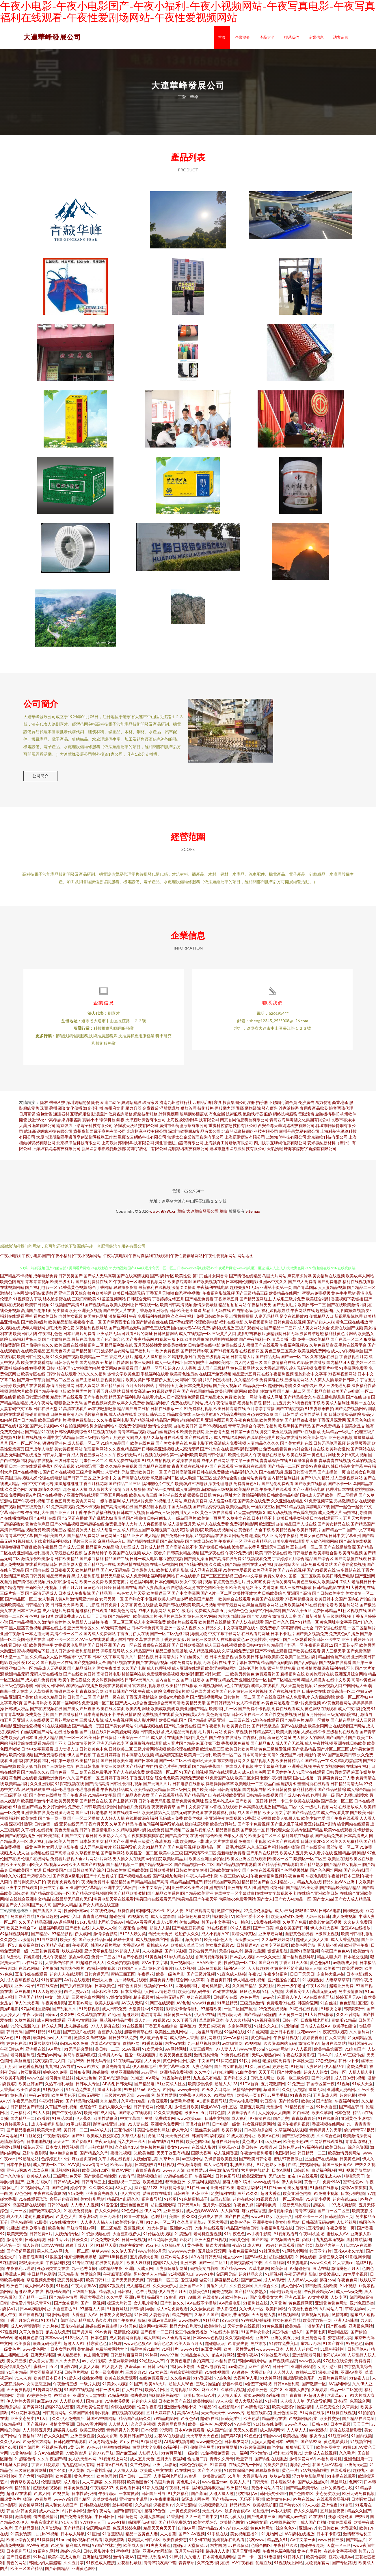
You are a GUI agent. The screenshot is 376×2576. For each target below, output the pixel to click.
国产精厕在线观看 (143, 1545)
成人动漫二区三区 (196, 1482)
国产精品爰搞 (26, 2532)
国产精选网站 (342, 1724)
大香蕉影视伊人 (127, 2238)
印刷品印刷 (203, 1106)
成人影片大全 (100, 1493)
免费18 (276, 2394)
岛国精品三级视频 (217, 1493)
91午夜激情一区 (123, 1286)
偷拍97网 (131, 2047)
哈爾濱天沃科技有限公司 (136, 1130)
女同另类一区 (111, 1603)
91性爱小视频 (355, 2278)
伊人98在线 (204, 2019)
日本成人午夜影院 (74, 1597)
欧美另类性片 (79, 1395)
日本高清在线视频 (138, 1759)
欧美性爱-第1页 (189, 1280)
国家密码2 (88, 2221)
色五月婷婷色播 (127, 2532)
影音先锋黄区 (244, 1938)
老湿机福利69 (249, 2192)
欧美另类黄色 (242, 1678)
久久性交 (202, 2076)
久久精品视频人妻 (258, 1765)
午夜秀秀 (80, 1949)
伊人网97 (152, 2215)
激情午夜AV (124, 2561)
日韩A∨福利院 (286, 2388)
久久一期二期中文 (201, 2521)
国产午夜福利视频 (29, 1505)
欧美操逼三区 (158, 1597)
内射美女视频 (70, 1320)
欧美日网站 (276, 2313)
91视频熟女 (312, 1984)
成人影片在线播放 (167, 1742)
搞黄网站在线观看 (353, 1828)
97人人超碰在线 (105, 2030)
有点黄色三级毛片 (229, 1586)
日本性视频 (340, 2428)
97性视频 (8, 2336)
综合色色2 (163, 2347)
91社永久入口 (266, 2030)
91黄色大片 (65, 2221)
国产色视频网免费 (99, 1407)
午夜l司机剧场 (311, 2238)
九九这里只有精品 (205, 2036)
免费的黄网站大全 (112, 2353)
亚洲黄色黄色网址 (331, 2307)
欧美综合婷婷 (200, 2088)
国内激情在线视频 (133, 1568)
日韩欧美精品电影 (283, 1499)
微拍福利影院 (254, 1499)
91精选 (137, 2082)
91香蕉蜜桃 (112, 2538)
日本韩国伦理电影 (242, 1286)
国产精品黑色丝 (306, 1817)
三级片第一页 (12, 1597)
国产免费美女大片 (266, 2301)
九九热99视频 (45, 2538)
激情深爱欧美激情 (37, 1563)
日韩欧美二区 (121, 1753)
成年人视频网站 (152, 1615)
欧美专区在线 (33, 1378)
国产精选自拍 (12, 1592)
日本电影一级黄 (226, 2128)
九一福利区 (20, 2117)
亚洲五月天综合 (72, 1297)
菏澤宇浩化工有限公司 (147, 1153)
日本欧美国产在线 (174, 2405)
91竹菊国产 (51, 1984)
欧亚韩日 (244, 2463)
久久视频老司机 (239, 2342)
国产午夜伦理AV (67, 2117)
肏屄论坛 (68, 2324)
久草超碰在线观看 (167, 1441)
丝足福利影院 (51, 1932)
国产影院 (324, 2105)
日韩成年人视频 (131, 1516)
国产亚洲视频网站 (206, 1701)
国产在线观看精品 (166, 1799)
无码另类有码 (283, 1586)
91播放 (12, 2232)
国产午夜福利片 (211, 1730)
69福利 (272, 2399)
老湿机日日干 (363, 1586)
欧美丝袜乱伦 (196, 1822)
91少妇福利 (178, 2498)
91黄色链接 (20, 2457)
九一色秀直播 (84, 2272)
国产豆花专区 (346, 1649)
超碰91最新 (254, 1955)
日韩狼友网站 (236, 2446)
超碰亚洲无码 (163, 2209)
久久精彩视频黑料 (346, 1765)
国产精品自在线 (93, 1805)
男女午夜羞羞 (108, 1672)
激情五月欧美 (186, 2111)
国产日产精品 (25, 1424)
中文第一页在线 (244, 1465)
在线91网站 (28, 1972)
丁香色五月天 (58, 1505)
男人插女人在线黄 (129, 1863)
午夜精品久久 (285, 2549)
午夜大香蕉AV (84, 2290)
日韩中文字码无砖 (37, 1488)
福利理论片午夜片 (158, 1488)
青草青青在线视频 (335, 1465)
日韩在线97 (158, 2145)
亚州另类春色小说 (337, 2492)
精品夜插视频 (227, 1834)
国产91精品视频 (290, 1511)
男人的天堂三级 (248, 1366)
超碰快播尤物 (131, 2249)
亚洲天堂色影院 (98, 1955)
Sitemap (252, 1215)
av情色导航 (165, 1995)
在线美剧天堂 (70, 1568)
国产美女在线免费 (254, 1505)
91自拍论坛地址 (246, 1315)
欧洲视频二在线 (165, 1534)
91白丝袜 (328, 2007)
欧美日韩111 (97, 2284)
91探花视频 (117, 2399)
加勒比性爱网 (117, 1366)
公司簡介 (40, 775)
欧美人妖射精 (107, 2007)
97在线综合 (47, 1990)
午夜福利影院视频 (218, 1297)
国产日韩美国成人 (50, 1540)
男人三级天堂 (333, 1655)
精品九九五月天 (277, 1407)
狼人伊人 (14, 2221)
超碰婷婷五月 (192, 1424)
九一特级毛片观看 (131, 1984)
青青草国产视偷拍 (130, 1522)
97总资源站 (325, 2065)
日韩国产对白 (153, 2498)
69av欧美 (230, 2324)
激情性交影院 (160, 1430)
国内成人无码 (312, 1499)
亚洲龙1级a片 (39, 2186)
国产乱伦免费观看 (277, 1488)
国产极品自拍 (318, 1395)
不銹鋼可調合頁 (283, 1106)
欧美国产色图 (223, 1695)
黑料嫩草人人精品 (150, 2278)
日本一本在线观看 (25, 1470)
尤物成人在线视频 (320, 2457)
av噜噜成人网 (345, 1967)
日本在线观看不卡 (326, 1522)
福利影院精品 (87, 1655)
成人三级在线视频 (221, 1649)
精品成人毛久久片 (95, 2324)
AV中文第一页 (303, 2544)
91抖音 (271, 2405)
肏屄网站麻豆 (98, 2532)
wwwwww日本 (269, 2353)
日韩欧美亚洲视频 (158, 1453)
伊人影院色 (227, 2313)
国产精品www (233, 2272)
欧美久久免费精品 (346, 1845)
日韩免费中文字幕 (116, 1609)
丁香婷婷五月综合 (288, 1563)
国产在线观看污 (199, 1441)
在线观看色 (340, 2474)
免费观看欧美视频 (163, 1678)
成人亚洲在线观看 (188, 1672)
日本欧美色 (105, 1990)
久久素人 (192, 2561)
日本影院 (8, 2509)
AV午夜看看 (242, 2567)
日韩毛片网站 (76, 2376)
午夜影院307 (101, 2492)
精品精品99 (240, 2509)
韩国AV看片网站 (105, 1949)
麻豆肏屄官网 (195, 1505)
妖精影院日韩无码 (282, 1338)
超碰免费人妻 (161, 1984)
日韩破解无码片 (202, 1955)
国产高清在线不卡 (181, 1551)
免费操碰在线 (271, 1384)
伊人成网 (83, 1938)
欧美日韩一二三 (312, 1309)
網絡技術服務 (145, 1118)
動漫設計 (99, 1118)
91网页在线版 (312, 2417)
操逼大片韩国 (109, 2094)
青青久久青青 (222, 2463)
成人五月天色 (142, 2463)
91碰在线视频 (225, 1995)
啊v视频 (102, 2417)
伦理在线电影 (50, 1482)
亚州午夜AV (248, 2359)
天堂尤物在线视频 (243, 2330)
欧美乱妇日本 (21, 1742)
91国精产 (49, 2324)
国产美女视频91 (227, 1390)
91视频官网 (138, 1920)
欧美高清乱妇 (241, 1592)
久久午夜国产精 (52, 2463)
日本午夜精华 (18, 2169)
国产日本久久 (277, 1626)
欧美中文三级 (171, 1857)
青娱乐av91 (228, 2151)
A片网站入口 (331, 2313)
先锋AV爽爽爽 (354, 2192)
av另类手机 (277, 2099)
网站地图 (245, 1260)
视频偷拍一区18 (158, 1990)
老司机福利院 (22, 2059)
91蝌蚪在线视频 (27, 1441)
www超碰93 (189, 2324)
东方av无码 (310, 2347)
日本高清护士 (254, 1759)
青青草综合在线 (274, 1465)
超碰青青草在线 (138, 2036)
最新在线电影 (83, 1343)
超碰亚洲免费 (341, 1990)
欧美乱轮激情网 (262, 1395)
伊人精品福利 (69, 2359)
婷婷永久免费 (55, 2076)
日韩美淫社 (231, 2422)
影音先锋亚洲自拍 (109, 2128)
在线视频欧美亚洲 (229, 1799)
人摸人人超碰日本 (302, 2353)
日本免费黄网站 (198, 1390)
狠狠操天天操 (31, 2267)
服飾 (268, 1118)
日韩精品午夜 (37, 1609)
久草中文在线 (238, 1522)
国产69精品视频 (64, 1528)
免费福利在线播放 (218, 1332)
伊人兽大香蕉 (41, 2365)
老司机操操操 (241, 1320)
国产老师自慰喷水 (352, 1799)
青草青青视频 (37, 1286)
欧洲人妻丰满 (152, 2521)
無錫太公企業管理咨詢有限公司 (195, 1141)
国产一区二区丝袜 (25, 1447)
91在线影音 (328, 2122)
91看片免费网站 (332, 2382)
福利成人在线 (78, 2549)
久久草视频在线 (91, 2019)
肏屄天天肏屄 (160, 1938)
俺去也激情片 (45, 2521)
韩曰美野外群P (273, 2498)
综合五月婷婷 (113, 1441)
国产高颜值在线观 (350, 1563)
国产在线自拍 (358, 1401)
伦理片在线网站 (35, 1863)
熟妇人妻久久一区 (115, 2111)
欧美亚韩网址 (315, 1441)
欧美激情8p (115, 2544)
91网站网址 (224, 2099)
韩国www (272, 2440)
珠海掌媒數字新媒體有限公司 (310, 1153)
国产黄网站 (33, 2411)
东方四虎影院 (323, 1701)
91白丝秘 (301, 2117)
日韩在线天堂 (45, 1413)
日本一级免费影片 (107, 2376)
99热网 (151, 2359)
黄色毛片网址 (324, 1459)
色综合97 (88, 2111)
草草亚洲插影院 (125, 2076)
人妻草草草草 (337, 1984)
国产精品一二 (334, 1534)
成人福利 (239, 2122)
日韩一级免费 (107, 2394)
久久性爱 (114, 2301)
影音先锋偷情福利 (182, 2013)
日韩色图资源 (129, 1990)
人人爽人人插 (322, 1384)
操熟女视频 (92, 2382)
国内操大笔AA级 (186, 1332)
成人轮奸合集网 (153, 2042)
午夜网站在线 (303, 1315)
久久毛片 (347, 2457)
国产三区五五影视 (217, 1580)
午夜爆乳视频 (305, 1516)
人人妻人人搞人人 (97, 2226)
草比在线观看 (199, 2001)
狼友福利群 (28, 1949)
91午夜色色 (234, 2238)
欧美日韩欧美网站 (241, 1753)
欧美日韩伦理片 (213, 1459)
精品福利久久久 (244, 1476)
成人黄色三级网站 (87, 1459)
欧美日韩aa (335, 2151)
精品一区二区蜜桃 (346, 2394)
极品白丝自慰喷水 (280, 1788)
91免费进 (295, 2088)
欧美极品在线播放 (214, 1626)
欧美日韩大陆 (25, 1338)
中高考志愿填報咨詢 (63, 1124)
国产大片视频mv (44, 1430)
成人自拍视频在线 (33, 1857)
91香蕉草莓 (152, 2047)
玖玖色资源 (250, 1995)
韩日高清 (268, 2105)
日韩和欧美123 (104, 1995)
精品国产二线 (117, 1563)
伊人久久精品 (238, 2024)
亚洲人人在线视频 (33, 1724)
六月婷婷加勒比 (255, 2174)
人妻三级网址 (201, 2053)
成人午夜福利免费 (354, 1713)
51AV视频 (131, 2053)
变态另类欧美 (328, 2498)
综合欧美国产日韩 (292, 1932)
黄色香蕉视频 (30, 2070)
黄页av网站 (254, 2399)
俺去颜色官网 (96, 2359)
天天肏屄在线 (177, 2140)
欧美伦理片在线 (320, 1678)
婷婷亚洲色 (257, 2394)
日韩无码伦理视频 (329, 1447)
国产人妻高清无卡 (154, 1592)
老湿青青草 (151, 2019)
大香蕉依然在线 (59, 1967)
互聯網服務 (80, 1118)
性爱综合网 (91, 2278)
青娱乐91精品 (343, 2024)
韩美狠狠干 (354, 2013)
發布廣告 (270, 1112)
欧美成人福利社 (335, 1407)
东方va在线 (175, 2047)
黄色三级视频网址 (213, 1361)
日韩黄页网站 (54, 2417)
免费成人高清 (207, 1615)
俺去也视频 (222, 2296)
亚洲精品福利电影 (350, 1857)
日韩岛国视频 (209, 1972)
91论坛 (113, 2019)
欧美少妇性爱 (313, 1822)
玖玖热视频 (72, 1955)
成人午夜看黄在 (335, 1817)
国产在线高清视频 (133, 1280)
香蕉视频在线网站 (328, 2128)
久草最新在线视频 (66, 1557)
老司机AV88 (334, 2359)
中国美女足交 (353, 1430)
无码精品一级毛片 (338, 1436)
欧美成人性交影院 (103, 2140)
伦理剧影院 (51, 2486)
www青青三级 (95, 2169)
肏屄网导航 (226, 2278)
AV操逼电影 (230, 2307)
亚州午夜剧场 (35, 2157)
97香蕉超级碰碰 (299, 1603)
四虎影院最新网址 (171, 2272)
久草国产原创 (81, 2417)
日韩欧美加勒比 (50, 1840)
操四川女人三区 (185, 1516)
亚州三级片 (173, 2215)
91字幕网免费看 (353, 1372)
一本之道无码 (37, 1638)
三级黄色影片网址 (30, 2474)
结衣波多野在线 (57, 1303)
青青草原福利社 (359, 2145)
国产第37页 (231, 2440)
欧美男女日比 (238, 1730)
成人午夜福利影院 (47, 2128)
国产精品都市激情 (300, 1424)
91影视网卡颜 (172, 2192)
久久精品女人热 (44, 1661)
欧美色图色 (153, 2186)
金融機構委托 (327, 1118)
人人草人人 (296, 2434)
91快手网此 (249, 2065)
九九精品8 (109, 2105)
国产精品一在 (317, 1765)
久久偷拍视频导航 (123, 1967)
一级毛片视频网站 (321, 1811)
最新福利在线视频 (154, 1291)
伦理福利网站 (95, 1453)
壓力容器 (133, 1112)
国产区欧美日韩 (342, 1759)
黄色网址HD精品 (115, 1540)
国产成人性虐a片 (313, 2486)
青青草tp (186, 2567)
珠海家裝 (150, 1106)
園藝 (240, 1112)
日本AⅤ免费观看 (189, 2434)
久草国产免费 (294, 1926)
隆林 (44, 1106)
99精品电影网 (165, 2422)
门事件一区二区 (93, 1465)
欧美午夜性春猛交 (74, 1684)
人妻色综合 (202, 2070)
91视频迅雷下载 (89, 1470)
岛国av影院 (220, 2203)
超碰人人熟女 (316, 2076)
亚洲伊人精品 (46, 1742)
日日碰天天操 (62, 1609)
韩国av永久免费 (74, 2047)
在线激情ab (212, 2301)
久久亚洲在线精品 (287, 1505)
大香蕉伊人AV (84, 2319)
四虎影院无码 (229, 2019)
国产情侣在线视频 (29, 1586)
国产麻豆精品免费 (222, 1684)
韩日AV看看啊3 (140, 1926)
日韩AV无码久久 (140, 1684)
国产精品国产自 (198, 1799)
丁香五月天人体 (293, 1967)
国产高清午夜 (177, 1840)
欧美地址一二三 (249, 1788)
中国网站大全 (355, 1690)
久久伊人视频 (294, 2094)
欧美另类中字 (41, 1649)
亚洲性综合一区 (253, 1684)
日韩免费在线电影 (204, 1349)
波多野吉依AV (237, 2515)
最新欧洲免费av (52, 1782)
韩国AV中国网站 (101, 2422)
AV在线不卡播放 (202, 2307)
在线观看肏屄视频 (333, 2503)
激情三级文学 (331, 2261)
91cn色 (152, 2249)
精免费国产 (182, 2319)
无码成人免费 (171, 1822)
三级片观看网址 (249, 1332)
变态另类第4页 (70, 2284)
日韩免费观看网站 (316, 1568)
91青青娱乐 (300, 2099)
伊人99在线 (132, 2394)
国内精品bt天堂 (340, 1366)
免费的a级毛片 (180, 1615)
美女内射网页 (266, 1592)
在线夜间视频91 (109, 2267)
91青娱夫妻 (238, 2347)
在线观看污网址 (255, 1638)
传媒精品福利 (12, 2428)
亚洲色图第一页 (358, 2463)
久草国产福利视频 (61, 2111)
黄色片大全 (84, 2480)
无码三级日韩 (318, 1920)
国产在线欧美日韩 (79, 1678)
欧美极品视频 (295, 2440)
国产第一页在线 (161, 1493)
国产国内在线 (37, 1574)
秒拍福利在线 (134, 1678)
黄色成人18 (252, 2145)
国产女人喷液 (259, 1620)
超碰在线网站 (333, 2047)
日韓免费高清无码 (66, 1418)
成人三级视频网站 (346, 1482)
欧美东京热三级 (143, 1499)
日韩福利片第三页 (25, 1343)
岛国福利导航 (22, 1920)
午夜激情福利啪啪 (256, 2157)
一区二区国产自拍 (240, 2013)
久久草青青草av (191, 2226)
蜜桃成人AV (157, 1949)
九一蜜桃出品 (99, 2474)
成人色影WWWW (202, 2215)
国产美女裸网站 (119, 1730)
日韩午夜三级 (158, 1516)
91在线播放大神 (63, 2226)
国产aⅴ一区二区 (295, 1361)
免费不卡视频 (88, 1511)
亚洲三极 (188, 2267)
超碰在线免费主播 (101, 2330)
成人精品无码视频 (181, 1736)
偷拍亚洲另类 (202, 2451)
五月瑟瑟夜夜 (332, 2515)
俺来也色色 (86, 2082)
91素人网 (41, 2498)
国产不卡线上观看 (271, 1655)
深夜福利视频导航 (91, 1332)
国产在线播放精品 (66, 1718)
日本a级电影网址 (35, 2313)
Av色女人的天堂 (131, 1597)
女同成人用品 (138, 1441)
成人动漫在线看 (123, 1418)
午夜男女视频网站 (329, 1770)
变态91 (238, 2249)
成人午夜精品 (54, 1961)
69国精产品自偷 (55, 1949)
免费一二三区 (103, 1961)
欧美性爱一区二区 (142, 1857)
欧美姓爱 (68, 1944)
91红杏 (54, 2036)
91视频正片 (53, 2094)
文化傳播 (74, 1112)
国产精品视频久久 (25, 1626)
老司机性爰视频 (207, 2238)
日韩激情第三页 (339, 2221)
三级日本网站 (66, 1465)
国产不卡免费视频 (253, 1828)
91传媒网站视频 (47, 2394)
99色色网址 (250, 2001)
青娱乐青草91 (39, 2307)
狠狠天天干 (354, 2180)
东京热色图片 (72, 1972)
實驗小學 (90, 1124)
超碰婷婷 (130, 2019)
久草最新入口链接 (83, 1626)
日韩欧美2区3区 (315, 1845)
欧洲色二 (14, 2290)
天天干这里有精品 (173, 2157)
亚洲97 (262, 2342)
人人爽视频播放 (152, 1528)
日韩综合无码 (139, 1303)
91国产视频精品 (94, 1309)
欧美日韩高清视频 (176, 1309)
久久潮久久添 (101, 2192)
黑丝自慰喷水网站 (262, 1609)
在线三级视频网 (164, 1568)
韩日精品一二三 (311, 2157)
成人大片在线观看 (221, 1845)
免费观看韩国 (267, 1678)
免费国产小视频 (252, 1845)
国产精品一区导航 (150, 1372)
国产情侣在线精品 (245, 1280)
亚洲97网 (68, 2371)
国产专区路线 (344, 2567)
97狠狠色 (240, 2376)
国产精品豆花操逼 (188, 1932)
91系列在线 (199, 2544)
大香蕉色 (349, 2532)
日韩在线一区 (147, 1309)
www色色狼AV (137, 2347)
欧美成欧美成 (163, 1713)
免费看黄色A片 (246, 1488)
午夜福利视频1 (286, 2042)
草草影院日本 (211, 2024)
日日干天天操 (95, 1620)
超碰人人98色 (181, 2388)
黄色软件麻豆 (37, 1528)
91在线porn (197, 2192)
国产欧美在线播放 (311, 1488)
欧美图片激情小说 (37, 1805)
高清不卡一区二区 (66, 1638)
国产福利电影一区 (41, 1291)
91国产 (135, 2388)
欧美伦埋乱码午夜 (194, 1995)
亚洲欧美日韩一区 (146, 1476)
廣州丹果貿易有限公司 (299, 1135)
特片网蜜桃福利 (219, 1384)
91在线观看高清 (200, 1915)
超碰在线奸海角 (225, 2145)
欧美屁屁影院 (87, 1609)
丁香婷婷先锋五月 (168, 1303)
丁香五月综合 (142, 1782)
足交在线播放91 (294, 1320)
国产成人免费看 (302, 1286)
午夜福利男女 (51, 2105)
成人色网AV (292, 2290)
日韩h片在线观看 (61, 1378)
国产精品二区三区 (125, 1488)
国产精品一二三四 (280, 1332)
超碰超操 (100, 2076)
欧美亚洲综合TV (21, 1932)
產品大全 (267, 37)
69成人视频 (240, 1932)
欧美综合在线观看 (234, 1603)
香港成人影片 (121, 1361)
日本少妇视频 (353, 2197)
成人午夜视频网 (119, 1724)
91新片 (175, 2561)
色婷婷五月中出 (55, 2163)
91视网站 (253, 2047)
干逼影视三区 (263, 1511)
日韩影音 (301, 2174)
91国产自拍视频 (193, 1776)
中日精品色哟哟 (41, 2278)
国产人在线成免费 (129, 1776)
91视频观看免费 (256, 1563)
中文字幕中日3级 (174, 2070)
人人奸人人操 (112, 1822)
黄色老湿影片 (160, 1972)
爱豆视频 (189, 2284)
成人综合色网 (254, 1776)
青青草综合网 (91, 1695)
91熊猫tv (268, 2151)
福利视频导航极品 (208, 2492)
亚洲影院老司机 (306, 2359)
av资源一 (192, 2480)
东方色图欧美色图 (212, 1592)
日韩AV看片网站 (91, 2428)
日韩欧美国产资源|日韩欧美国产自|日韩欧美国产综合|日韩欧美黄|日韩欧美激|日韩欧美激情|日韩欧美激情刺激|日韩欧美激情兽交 (125, 1874)
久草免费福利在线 (213, 2567)
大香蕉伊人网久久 (195, 2099)
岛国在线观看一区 (125, 1817)
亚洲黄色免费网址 (167, 2128)
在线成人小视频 (239, 1770)
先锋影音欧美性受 (220, 2163)
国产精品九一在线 (99, 1568)
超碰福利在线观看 (91, 1615)
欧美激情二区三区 (264, 1840)
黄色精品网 (261, 2042)
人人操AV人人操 (302, 2284)
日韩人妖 (320, 2428)
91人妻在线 (138, 2128)
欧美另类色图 (63, 2099)
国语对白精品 (197, 2128)
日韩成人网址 (262, 2082)
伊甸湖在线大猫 (172, 1499)
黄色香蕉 (195, 2249)
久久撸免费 (180, 2382)
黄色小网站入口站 (267, 2492)
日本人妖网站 (87, 1390)
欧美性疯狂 (203, 2405)
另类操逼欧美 (65, 1315)
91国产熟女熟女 (255, 2336)
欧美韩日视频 (37, 1309)
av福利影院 (225, 2365)
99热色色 (354, 2347)
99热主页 (242, 2428)
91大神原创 (157, 2232)
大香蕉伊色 (261, 2376)
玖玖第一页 (10, 2249)
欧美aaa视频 (121, 2169)
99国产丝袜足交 (106, 2549)
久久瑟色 (8, 1944)
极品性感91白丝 (144, 2353)
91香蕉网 (174, 2521)
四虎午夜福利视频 (293, 2128)
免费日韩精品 (325, 1615)
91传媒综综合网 (238, 2474)
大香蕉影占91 (65, 2313)
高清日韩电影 (108, 1678)
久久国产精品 (244, 1990)
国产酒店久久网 (47, 1915)
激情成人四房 (284, 1620)
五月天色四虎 (58, 1355)
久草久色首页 (31, 2336)
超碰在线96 (243, 2203)
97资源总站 (151, 2446)
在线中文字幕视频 (340, 2555)
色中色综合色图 (63, 2157)
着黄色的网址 (279, 1742)
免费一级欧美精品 (313, 1343)
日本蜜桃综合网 (258, 2134)
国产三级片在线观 (79, 2036)
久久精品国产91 (140, 1655)
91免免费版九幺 (104, 2244)
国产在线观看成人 (225, 1776)
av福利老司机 (329, 2463)
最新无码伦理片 (296, 2209)
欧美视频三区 (54, 1534)
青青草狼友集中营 (160, 2567)
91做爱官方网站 (37, 2446)
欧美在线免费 (142, 1447)
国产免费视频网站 (351, 1413)
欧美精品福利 (17, 1788)
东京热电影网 (229, 1765)
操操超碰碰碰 (66, 1488)
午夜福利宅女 (347, 2105)
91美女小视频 (114, 2388)
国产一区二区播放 (83, 1822)
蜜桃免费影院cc (81, 1424)
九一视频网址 (182, 1967)
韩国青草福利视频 (208, 2140)
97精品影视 (62, 1938)
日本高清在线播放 (255, 1811)
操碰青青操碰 (37, 1418)
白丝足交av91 (76, 1995)
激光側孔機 (93, 1112)
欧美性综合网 (105, 1811)
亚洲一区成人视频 (180, 1632)
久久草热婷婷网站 (277, 1944)
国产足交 (281, 2122)
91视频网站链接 (302, 2422)
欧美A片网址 (156, 2394)
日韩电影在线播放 (188, 1788)
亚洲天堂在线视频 (210, 2244)
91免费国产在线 (219, 1782)
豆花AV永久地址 (349, 2255)
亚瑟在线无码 (71, 1828)
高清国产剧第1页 (36, 1315)
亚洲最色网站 (361, 2330)
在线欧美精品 (33, 1355)
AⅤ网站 (152, 2082)
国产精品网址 (120, 1620)
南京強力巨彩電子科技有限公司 (84, 1130)
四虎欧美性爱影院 (92, 2411)
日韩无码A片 (188, 2209)
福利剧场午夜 (33, 2232)
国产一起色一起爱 (347, 1511)
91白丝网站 (47, 1944)
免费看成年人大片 (121, 1528)
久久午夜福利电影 (112, 1424)
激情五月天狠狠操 (129, 1493)
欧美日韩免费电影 (338, 1580)
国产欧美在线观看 (304, 1655)
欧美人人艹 (240, 2486)
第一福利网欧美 (184, 1459)
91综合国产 (355, 2053)
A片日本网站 (73, 2515)
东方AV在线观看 (48, 2457)
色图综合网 (360, 2405)
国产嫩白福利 (91, 1563)
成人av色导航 (216, 2169)
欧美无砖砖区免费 (287, 1920)
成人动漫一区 (108, 1534)
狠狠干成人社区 (79, 2249)
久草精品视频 (233, 2394)
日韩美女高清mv (136, 1395)
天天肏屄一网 (290, 2019)
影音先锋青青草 (116, 2070)
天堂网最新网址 (123, 2365)
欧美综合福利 (318, 1303)
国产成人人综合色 (131, 1707)
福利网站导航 (57, 2319)
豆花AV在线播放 (169, 2440)
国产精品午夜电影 (50, 1395)
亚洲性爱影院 (303, 2371)
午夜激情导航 (189, 2169)
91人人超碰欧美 (47, 1995)
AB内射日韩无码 (117, 2088)
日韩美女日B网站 (49, 1690)
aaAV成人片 (101, 2134)
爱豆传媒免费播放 (191, 2336)
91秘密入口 (359, 2382)
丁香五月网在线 (114, 1499)
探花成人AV (331, 2180)
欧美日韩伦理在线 (271, 1557)
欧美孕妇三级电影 (191, 1488)
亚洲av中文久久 (273, 1286)
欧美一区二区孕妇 (352, 1701)
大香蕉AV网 (133, 1949)
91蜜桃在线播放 (324, 2192)
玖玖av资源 (280, 2480)
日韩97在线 (57, 2209)
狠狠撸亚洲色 (54, 1447)
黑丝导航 (338, 2486)
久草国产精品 (121, 1828)
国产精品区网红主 (255, 1303)
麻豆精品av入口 (112, 1545)
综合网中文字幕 (190, 1984)
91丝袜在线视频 (341, 2417)
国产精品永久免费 (216, 1401)
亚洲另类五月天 (285, 2342)
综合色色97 (286, 2532)
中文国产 (206, 2065)
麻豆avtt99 (47, 2405)
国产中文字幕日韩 (81, 1840)
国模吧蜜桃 (353, 1915)
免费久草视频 (236, 1736)
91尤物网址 (271, 2538)
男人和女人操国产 (61, 2509)
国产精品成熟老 (81, 1672)
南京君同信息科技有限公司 (244, 1124)
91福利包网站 (45, 2555)
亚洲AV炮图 (351, 2376)
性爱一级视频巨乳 (141, 2059)
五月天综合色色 (234, 1615)
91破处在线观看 (280, 2249)
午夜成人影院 (150, 1695)
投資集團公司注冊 (239, 1106)
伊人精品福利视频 (249, 1984)
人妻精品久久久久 (263, 1447)
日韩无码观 (35, 2244)
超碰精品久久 (251, 2278)
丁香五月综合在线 (22, 2324)
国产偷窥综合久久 (37, 1349)
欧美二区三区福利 (301, 1661)
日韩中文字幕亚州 (345, 1540)
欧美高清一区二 (341, 1695)
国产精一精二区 (291, 1395)
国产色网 (60, 2192)
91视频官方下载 (27, 1303)
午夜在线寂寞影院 (298, 2059)
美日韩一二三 (107, 2053)
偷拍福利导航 (355, 1516)
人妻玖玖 (314, 2070)
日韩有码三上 (93, 2186)
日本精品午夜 (110, 2272)
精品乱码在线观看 (66, 1401)
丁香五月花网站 (106, 1395)
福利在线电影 (231, 1326)
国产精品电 (144, 2088)
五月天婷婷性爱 (148, 1349)
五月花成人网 (325, 2099)
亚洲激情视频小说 (180, 2411)
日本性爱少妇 (84, 2498)
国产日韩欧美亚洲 (116, 1765)
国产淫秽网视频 (20, 2255)
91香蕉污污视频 (256, 1822)
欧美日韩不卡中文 (324, 1643)
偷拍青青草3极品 (359, 2134)
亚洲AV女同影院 (82, 2024)
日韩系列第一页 (56, 1459)
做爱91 (205, 2284)
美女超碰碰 (297, 2192)
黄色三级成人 (309, 1586)
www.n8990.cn (162, 1215)
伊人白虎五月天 (172, 2296)
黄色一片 (312, 2186)
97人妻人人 (226, 2053)
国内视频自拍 (254, 1793)
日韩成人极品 (17, 1713)
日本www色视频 (208, 2342)
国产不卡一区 (340, 1488)
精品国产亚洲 (117, 1845)
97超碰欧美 (211, 2013)
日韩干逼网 (143, 2111)
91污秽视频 (89, 2013)
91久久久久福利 (92, 1378)
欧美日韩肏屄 (279, 1793)
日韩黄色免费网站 (193, 1920)
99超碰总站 (28, 2163)
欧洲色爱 (251, 2422)
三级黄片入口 (224, 1338)
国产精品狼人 (262, 1747)
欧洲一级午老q (290, 1990)
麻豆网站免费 (236, 1540)
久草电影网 (259, 2272)
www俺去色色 (209, 2446)
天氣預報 (275, 1153)
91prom (63, 2544)
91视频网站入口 (35, 2192)
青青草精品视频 (132, 1436)
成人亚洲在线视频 (205, 1574)
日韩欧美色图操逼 (185, 1315)
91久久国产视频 (64, 1361)
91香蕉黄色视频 (72, 1291)
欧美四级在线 (66, 1349)
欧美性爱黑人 (240, 1459)
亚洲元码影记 (164, 2469)
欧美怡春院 (316, 2561)
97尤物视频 (318, 2301)
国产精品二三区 (361, 1291)
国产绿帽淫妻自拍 (119, 1326)
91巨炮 (93, 2538)
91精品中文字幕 (102, 1799)
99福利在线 (234, 2036)
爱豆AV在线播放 (356, 1932)
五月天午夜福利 (171, 2463)
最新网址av (43, 2042)
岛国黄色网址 (95, 1320)
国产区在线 (336, 2330)
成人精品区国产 (136, 1534)
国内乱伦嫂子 (91, 1366)
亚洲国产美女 (21, 1701)
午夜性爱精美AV (319, 2296)
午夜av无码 (105, 2145)
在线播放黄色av (235, 1643)
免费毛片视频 (182, 2105)
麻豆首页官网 (84, 2163)
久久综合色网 (329, 2140)
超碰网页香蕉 (359, 1447)
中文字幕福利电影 (270, 1770)
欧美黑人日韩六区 (144, 2544)
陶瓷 (95, 1106)
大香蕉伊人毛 (245, 2382)
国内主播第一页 (307, 1782)
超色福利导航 (142, 1586)
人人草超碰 (92, 2486)
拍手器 (262, 1106)
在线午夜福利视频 (277, 1378)
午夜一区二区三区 (116, 1626)
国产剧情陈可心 (128, 2515)
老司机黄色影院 (28, 2342)
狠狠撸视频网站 (152, 1286)
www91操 (116, 2526)
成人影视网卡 (272, 2434)
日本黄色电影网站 (219, 2561)
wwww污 (236, 2417)
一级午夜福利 (108, 1505)
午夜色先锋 (243, 2209)
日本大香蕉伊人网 (137, 1995)
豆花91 (185, 2244)
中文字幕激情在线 (239, 1632)
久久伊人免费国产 (68, 2422)
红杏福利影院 (254, 1742)
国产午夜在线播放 (225, 1742)
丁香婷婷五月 (226, 1303)
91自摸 (177, 2145)
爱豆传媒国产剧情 (320, 1828)
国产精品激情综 (332, 1793)
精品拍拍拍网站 (232, 1309)
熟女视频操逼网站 (259, 2128)
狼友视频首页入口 (49, 2065)
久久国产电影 (134, 1672)
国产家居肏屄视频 (350, 1568)
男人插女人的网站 (309, 1742)
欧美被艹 (331, 1972)
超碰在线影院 (259, 2417)
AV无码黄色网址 (115, 1632)
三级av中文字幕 (248, 1580)
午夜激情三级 (65, 2388)
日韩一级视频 (134, 2244)
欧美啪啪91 (214, 2330)
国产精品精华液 (194, 1355)
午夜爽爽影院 (246, 1424)
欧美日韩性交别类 (33, 1361)
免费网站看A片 (22, 1499)
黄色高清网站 (218, 1718)
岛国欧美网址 (221, 1366)
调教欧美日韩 (246, 1661)
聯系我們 (291, 37)
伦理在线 (264, 2567)
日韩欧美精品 (66, 1563)
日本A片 (324, 2059)
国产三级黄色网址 (58, 1770)
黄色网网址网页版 (179, 2065)
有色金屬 (217, 1118)
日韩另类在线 (314, 1695)
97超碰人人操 (92, 2313)
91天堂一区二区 (14, 1661)
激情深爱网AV (302, 2463)
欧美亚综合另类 (20, 2544)
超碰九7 (360, 2474)
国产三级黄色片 (31, 1511)
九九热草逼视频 (330, 2244)
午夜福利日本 (177, 2492)
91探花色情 (226, 2065)
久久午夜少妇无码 (121, 1459)
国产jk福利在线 (42, 1522)
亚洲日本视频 (282, 2036)
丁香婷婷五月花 (169, 1390)
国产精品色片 (292, 1724)
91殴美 (40, 2226)
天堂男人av (212, 2515)
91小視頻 (348, 2290)
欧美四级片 (231, 2134)
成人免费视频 (344, 1920)
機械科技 (57, 1106)
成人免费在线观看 (125, 1465)
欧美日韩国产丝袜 (121, 1695)
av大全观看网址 (176, 2342)
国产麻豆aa (251, 2284)
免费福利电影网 (244, 1528)
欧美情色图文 (232, 2526)
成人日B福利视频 (349, 2082)
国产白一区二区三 (333, 2215)
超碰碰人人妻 (217, 2555)
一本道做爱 (129, 2498)
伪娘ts (308, 2244)
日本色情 (99, 2342)
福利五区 (229, 2111)
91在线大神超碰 (224, 2336)
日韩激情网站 (166, 1338)
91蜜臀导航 (117, 2313)
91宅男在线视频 (304, 2013)
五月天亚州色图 (246, 2555)
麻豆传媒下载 (208, 1747)
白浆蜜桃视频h (188, 1297)
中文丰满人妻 (57, 2001)
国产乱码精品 (306, 1667)
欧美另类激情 (271, 1424)
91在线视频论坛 (319, 1609)
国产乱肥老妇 (101, 1522)
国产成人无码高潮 (99, 1280)
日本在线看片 (188, 1580)
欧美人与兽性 (66, 1845)
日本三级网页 (179, 1793)
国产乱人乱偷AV (152, 2561)
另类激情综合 (346, 1505)
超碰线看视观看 (47, 2492)
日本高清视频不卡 (99, 1718)
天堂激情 (274, 2111)
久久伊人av (10, 2446)
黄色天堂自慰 (66, 1834)
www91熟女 (88, 2070)
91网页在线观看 (159, 2007)
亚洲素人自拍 (297, 2394)
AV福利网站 (339, 2388)
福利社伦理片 (305, 1793)
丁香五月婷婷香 (106, 1759)
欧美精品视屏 (283, 1534)
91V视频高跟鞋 (266, 2024)
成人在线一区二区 (49, 2169)
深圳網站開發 (78, 1106)
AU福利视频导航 (212, 2105)
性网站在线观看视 (326, 2145)
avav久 (269, 2001)
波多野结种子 (95, 1557)
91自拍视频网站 (74, 1430)
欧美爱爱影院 (192, 1436)
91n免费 (75, 2197)
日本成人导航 (73, 2538)
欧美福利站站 (346, 1609)
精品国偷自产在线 (334, 1661)
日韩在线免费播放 (213, 1476)
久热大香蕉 (107, 2440)
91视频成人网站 (168, 1505)
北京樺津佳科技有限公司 (78, 1147)
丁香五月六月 (70, 1592)
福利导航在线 (172, 1828)
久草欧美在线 (105, 2503)
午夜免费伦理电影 (131, 1430)
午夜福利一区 (230, 1545)
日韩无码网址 (90, 2099)
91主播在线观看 (341, 2480)
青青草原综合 (240, 1430)
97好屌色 (128, 2330)
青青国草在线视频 (188, 1470)
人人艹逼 (63, 2042)
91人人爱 (175, 1915)
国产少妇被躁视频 (76, 1990)
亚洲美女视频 (90, 1315)
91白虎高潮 (257, 2036)
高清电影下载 (318, 1511)
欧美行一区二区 (227, 1759)
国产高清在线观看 (134, 1482)
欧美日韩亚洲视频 (33, 1401)
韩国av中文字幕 (216, 1926)
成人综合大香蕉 (184, 2042)
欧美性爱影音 (106, 2122)
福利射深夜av (360, 2047)
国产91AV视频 (191, 2538)
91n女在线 (157, 2376)
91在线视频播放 (56, 1730)
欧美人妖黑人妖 (286, 1822)
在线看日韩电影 (14, 1649)
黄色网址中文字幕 (336, 1626)
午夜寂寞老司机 (45, 2526)
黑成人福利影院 (85, 1580)
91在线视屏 (132, 2030)
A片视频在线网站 (153, 1459)
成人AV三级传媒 (349, 2059)
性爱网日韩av (76, 1915)
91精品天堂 (106, 2249)
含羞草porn (135, 2371)
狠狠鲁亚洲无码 (68, 1407)
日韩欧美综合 (274, 1597)
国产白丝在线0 (92, 1736)
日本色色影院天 (193, 2469)
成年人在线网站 (215, 1465)
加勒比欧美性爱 (60, 1332)
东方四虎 (218, 2549)
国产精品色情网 (63, 2301)
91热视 (62, 2290)
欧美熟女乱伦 (337, 1453)
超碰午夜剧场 (312, 2549)
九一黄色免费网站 (183, 2515)
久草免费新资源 (323, 1349)
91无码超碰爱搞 (78, 2053)
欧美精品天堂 (193, 1707)
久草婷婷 (319, 2394)
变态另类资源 (340, 2521)
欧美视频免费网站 (314, 1355)
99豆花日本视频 (25, 2417)
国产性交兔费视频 (281, 1718)
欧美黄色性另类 (184, 1378)
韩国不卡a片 (320, 2255)
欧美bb (307, 2105)
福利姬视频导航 (275, 1315)
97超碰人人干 (92, 2526)
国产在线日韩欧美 (201, 1545)
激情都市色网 (12, 1297)
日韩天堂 (260, 2486)
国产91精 (260, 2244)
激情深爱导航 (205, 1309)
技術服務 (206, 1112)
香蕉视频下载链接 (347, 1303)
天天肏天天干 (213, 2417)
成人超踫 (31, 2249)
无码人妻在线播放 (46, 1678)
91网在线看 (305, 2261)
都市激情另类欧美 (321, 2290)
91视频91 (161, 2024)
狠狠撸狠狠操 (33, 1793)
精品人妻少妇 (329, 1961)
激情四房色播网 (60, 1390)
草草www (100, 2255)
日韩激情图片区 (81, 1747)
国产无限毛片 (285, 1309)
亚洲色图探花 (285, 2417)
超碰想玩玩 (215, 2347)
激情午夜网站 (229, 1915)
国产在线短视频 (290, 1413)
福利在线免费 (152, 1834)
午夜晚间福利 (147, 1828)
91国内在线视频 (78, 2394)
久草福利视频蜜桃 (204, 2186)
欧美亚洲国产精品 (192, 1713)
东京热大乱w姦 (330, 1978)
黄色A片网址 (261, 2532)
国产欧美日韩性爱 (100, 2180)
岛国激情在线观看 (29, 2209)
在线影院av (228, 2411)
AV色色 (183, 2007)
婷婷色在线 (16, 2047)
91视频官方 (266, 2203)
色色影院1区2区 (353, 2007)
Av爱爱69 (223, 2428)
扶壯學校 (36, 1124)
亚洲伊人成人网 (139, 2272)
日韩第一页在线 (244, 1436)
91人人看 (69, 2526)
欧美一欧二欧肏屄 (293, 2082)
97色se (93, 2451)
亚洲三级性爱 (82, 2440)
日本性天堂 (303, 2065)
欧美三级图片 (62, 1286)
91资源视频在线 (95, 2238)
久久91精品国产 (152, 1851)
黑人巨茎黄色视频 (25, 1632)
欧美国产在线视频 (125, 1557)
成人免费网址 (138, 1580)
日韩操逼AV (247, 1949)
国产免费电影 (329, 1286)
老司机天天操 (204, 1765)
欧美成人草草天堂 (187, 1949)
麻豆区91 (210, 2394)
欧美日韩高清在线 (229, 1413)
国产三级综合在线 (298, 2140)
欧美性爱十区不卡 (252, 1920)
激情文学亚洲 (62, 2428)
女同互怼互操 (329, 2371)
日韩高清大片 (242, 1361)
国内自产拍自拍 (362, 1603)
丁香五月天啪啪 (160, 1297)
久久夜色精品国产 (125, 1453)
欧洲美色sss (236, 2301)
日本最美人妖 (143, 1574)
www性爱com (251, 2053)
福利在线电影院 (286, 1851)
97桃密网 (8, 2267)
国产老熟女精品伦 (96, 2151)
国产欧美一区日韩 (251, 1805)
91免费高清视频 (60, 1511)
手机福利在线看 (155, 1378)
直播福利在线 (292, 1678)
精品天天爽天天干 (159, 2532)
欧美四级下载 (192, 1845)
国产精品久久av (35, 1776)
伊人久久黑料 (306, 2515)
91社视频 (166, 2169)
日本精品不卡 (264, 1522)
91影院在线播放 (311, 1366)
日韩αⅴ (51, 2019)
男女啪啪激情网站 (62, 1586)
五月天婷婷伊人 (281, 1776)
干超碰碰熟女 (12, 1528)
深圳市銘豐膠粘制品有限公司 (194, 1135)
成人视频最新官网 (152, 1944)
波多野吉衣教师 (251, 1338)
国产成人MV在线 (294, 1799)
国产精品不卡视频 (16, 1280)
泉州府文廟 (114, 1112)
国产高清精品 (172, 1545)
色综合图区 (261, 2549)
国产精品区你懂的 (260, 2019)
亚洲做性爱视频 (27, 1730)
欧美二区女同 (247, 1782)
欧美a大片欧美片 (174, 1701)
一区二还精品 (291, 2203)
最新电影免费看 (231, 1857)
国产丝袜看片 (66, 2307)
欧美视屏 (63, 2480)
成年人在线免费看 (213, 1528)
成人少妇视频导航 (347, 1355)
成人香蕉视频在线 (22, 1984)
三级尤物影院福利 (343, 1718)
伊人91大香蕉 (26, 2007)
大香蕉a (7, 2094)
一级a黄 (191, 2457)
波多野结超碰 (311, 1338)
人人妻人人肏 (104, 1932)
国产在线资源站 (270, 1701)
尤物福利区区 (192, 1678)
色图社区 (159, 2221)
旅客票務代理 (341, 1112)
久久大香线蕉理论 (272, 1372)
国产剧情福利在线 (279, 1366)
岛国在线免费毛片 (95, 1776)
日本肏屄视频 (76, 2492)
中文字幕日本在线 (244, 1667)
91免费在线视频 (235, 2059)
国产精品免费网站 (83, 1540)
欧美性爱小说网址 (266, 1643)
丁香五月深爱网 (332, 1424)
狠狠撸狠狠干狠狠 (16, 1551)
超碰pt (179, 2549)
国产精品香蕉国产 (208, 1770)
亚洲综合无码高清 (164, 1707)
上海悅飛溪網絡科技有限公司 (193, 1124)
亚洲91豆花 (294, 2301)
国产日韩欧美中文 (328, 1597)
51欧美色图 (143, 2157)
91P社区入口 (76, 2342)
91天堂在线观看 (310, 1776)
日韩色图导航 (227, 2180)
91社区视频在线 (352, 1615)
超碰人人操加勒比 (150, 1361)
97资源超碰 (47, 1920)
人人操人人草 (292, 2405)
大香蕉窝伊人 (297, 1995)
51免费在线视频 (265, 1926)
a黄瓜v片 (76, 2451)
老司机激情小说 (216, 1990)
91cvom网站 (277, 2053)
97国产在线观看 (219, 1470)
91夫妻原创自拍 (319, 1413)
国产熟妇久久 (236, 2082)
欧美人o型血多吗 (173, 1603)
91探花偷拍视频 (132, 1932)
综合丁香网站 (100, 1291)
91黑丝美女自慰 (204, 2134)
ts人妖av (273, 2145)
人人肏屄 (152, 2065)
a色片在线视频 (237, 1690)
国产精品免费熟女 (250, 2296)
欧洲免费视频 (167, 1355)
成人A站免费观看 (172, 2313)
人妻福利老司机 (168, 2480)
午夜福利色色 (50, 1338)
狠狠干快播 (123, 1944)
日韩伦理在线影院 (330, 1632)
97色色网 (22, 2197)
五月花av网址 (80, 2007)
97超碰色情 (300, 2272)
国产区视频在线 (121, 1667)
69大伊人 (123, 2192)
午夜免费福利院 (242, 2255)
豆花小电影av (341, 2561)
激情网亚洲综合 (84, 1603)
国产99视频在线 (212, 1430)
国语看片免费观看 (134, 1811)
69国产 (292, 2446)
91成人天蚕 (362, 2088)
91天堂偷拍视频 (247, 1516)
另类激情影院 (350, 1995)
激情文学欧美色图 (123, 1378)
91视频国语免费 (285, 2244)
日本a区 (340, 2405)
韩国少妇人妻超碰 (45, 2567)
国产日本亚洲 (146, 1765)
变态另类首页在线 (53, 2272)
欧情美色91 (199, 2296)
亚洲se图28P (18, 2174)
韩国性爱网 (167, 2099)
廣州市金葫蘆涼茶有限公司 (183, 1130)
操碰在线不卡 (66, 1695)
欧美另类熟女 (175, 1349)
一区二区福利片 (361, 1632)
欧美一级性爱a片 (239, 2353)
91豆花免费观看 (45, 1955)
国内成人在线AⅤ (315, 2030)
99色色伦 (252, 2440)
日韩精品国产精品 (26, 2111)
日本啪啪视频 (39, 2145)
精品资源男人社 (81, 1534)
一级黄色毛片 (33, 1851)
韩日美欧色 (328, 2532)
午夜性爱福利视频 (99, 1516)
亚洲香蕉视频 (300, 1770)
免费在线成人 (233, 1349)
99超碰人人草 (127, 1955)
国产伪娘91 (82, 2145)
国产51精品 (35, 2036)
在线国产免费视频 (215, 1378)
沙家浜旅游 (289, 1112)
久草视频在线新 (324, 1361)
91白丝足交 (30, 2140)
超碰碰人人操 (144, 2405)
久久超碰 (143, 2509)
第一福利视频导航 (298, 1961)
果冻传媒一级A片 (287, 2336)
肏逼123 (155, 2140)
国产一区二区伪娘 (166, 1638)
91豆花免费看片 (80, 2094)
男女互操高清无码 (45, 2376)
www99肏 (63, 2503)
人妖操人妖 (148, 2457)
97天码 (165, 2434)
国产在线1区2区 (14, 1430)
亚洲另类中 (263, 2226)
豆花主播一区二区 (306, 1551)
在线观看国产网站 (349, 1730)
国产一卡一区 (249, 2561)
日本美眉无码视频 (123, 1736)
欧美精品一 (295, 2330)
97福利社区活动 (35, 2013)
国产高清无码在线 (117, 1511)
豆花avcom (307, 2036)
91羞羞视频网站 (111, 1303)
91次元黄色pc (257, 2070)
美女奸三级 (16, 2365)
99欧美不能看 (12, 2082)
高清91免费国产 (281, 1759)
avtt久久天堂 (268, 1961)
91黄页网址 (227, 2451)
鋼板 (120, 1124)
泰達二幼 (108, 1106)
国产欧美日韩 (204, 1793)
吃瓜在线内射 (198, 1695)
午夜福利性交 (58, 2267)
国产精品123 (209, 2532)
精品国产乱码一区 (287, 1649)
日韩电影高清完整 (285, 2296)
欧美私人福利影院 (172, 1574)
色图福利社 (285, 2157)
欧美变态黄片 (117, 1586)
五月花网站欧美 (64, 1724)
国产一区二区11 (213, 2267)
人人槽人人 (118, 2428)
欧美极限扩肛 (265, 2509)
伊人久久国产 (56, 2440)
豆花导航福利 (187, 1990)
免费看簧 (362, 2365)
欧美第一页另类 (211, 1522)
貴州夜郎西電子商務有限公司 (99, 1135)
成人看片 (72, 2486)
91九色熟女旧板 (271, 2169)
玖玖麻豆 (40, 2174)
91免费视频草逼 (318, 1505)
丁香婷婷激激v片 (175, 1643)
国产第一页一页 (52, 1822)
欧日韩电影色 (300, 1557)
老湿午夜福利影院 (276, 1782)
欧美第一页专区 (251, 2099)
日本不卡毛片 (283, 1638)
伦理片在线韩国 (172, 1620)
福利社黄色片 (196, 1742)
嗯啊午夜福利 (192, 1384)
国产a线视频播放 (20, 1840)
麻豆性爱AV (259, 2371)
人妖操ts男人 (173, 2249)
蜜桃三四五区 (123, 1978)
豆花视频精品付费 (116, 2024)
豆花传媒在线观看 (31, 1978)
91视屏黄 (61, 2498)
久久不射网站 (348, 2019)
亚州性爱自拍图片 (284, 1984)
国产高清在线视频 (355, 1545)
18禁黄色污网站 (123, 1615)
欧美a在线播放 (289, 1441)
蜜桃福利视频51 (57, 1545)
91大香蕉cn (342, 2267)
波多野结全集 (225, 1482)
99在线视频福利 (255, 2324)
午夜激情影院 (129, 1718)
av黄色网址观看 (275, 1707)
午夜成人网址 (270, 1401)
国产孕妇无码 (181, 1326)
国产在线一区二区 (346, 1343)
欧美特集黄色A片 (15, 2371)
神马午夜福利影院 (80, 2059)
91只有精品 (16, 2376)
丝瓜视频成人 (202, 1834)
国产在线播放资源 (339, 1551)
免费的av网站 (49, 2059)
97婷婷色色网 (39, 2399)
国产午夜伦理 (95, 1401)
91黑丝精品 (227, 2007)
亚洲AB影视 (21, 2226)
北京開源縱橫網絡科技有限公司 (249, 1135)
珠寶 (44, 1112)
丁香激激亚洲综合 (152, 1315)
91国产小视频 (130, 1961)
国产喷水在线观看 (135, 2117)
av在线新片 (33, 1967)
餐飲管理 (188, 1112)
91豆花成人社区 (171, 2088)
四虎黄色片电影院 (16, 2503)
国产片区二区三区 (333, 1753)
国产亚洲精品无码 (125, 1332)
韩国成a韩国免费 (21, 2515)
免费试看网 (165, 2122)
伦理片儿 (164, 2111)
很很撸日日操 (199, 1499)
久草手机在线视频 (114, 2163)
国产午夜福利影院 (129, 2324)
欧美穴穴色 (17, 2238)
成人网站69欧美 (39, 2290)
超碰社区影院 (281, 2261)
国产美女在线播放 (45, 1799)
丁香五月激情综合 (142, 1701)
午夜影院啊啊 (30, 2261)
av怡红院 (154, 1863)
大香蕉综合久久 (241, 2117)
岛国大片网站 (274, 1280)
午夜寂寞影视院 (333, 2036)
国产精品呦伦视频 (82, 2105)
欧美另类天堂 (66, 1805)
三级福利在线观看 (342, 1736)
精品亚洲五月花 (246, 1378)
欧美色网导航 (303, 1949)
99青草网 (43, 2503)
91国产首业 (333, 2347)
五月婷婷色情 (213, 2117)
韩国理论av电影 (142, 2526)
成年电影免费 (45, 1280)
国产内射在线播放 (271, 2463)
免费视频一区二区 (98, 1707)
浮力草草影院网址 (308, 2480)
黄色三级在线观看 (216, 1516)
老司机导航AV (111, 1926)
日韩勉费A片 (41, 2238)
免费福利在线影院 (154, 1320)
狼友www (256, 2544)
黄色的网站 (16, 2567)
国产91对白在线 (214, 1453)
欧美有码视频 (350, 1557)
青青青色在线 (95, 1920)
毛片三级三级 (84, 1545)
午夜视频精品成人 (116, 1793)
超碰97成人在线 (28, 2296)
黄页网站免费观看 (117, 1372)
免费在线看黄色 (277, 1453)
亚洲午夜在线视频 (225, 1822)
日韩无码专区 (99, 2065)
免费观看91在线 (281, 2007)
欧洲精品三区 (212, 1753)
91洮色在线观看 (264, 1724)
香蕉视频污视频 (315, 2319)
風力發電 (323, 1106)
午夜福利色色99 (302, 2313)
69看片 (43, 2122)
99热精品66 (134, 2094)
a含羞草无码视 (258, 2388)
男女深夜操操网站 (108, 1684)
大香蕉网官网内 (171, 2428)
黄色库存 (18, 2099)
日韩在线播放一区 (166, 1413)
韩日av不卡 (348, 2065)
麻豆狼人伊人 (289, 2001)
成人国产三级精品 (213, 1372)
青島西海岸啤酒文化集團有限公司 (299, 1124)
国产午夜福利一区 (255, 1343)
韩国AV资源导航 (113, 2082)
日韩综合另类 (66, 1366)
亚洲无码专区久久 (83, 1632)
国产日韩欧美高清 (188, 1649)
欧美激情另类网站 (344, 2157)
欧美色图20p (197, 2145)
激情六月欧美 (21, 1395)
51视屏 (343, 2088)
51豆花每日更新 (162, 2244)
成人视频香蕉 (226, 2157)
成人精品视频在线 (205, 1655)
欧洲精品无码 (17, 1678)
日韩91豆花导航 (309, 2232)
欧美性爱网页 (28, 2094)
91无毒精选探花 (102, 2446)
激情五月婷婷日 (312, 1718)
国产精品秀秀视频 (209, 1511)
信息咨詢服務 (120, 1118)
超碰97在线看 (18, 2498)
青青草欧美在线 (24, 2486)
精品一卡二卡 (281, 1805)
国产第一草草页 (31, 1384)
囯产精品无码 (268, 1361)
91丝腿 (170, 2203)
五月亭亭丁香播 (261, 1413)
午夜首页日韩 (218, 1984)
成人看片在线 (321, 1857)
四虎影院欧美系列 (299, 2382)
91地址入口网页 (14, 2469)
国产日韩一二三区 (135, 2480)
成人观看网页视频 (125, 2342)
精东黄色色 (97, 2347)
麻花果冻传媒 (299, 1280)
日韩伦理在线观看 (70, 2446)
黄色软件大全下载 (254, 1534)
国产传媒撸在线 (56, 1343)
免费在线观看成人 (287, 1713)
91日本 (140, 2319)
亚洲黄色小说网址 (357, 2122)
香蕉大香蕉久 (92, 2301)
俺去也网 (139, 2399)
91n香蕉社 (202, 2382)
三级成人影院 (91, 1724)
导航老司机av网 (80, 2232)
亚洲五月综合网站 (351, 1678)
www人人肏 (173, 2174)
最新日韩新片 (347, 1384)
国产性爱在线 (289, 2076)
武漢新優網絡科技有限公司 (48, 1135)
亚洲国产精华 (30, 2001)
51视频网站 (288, 2319)
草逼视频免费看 (41, 2284)
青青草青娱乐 (303, 2122)
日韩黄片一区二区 (239, 1701)
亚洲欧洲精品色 (257, 1545)
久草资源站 (186, 2509)
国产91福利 (321, 2082)
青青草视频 (305, 2215)
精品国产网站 (167, 1424)
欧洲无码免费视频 (358, 2498)
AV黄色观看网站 (336, 1707)
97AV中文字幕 (155, 1967)
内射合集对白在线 (308, 1453)
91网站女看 (256, 2526)
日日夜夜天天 (62, 1574)
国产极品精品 (304, 1753)
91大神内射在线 (360, 1592)
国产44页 (57, 2474)
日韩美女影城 (152, 1736)
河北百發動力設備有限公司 (179, 1147)
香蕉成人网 (15, 2278)
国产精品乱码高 (202, 1724)
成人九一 (142, 2024)
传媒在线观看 (339, 2526)
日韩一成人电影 (144, 1563)
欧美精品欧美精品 (150, 1793)
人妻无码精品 (266, 1320)
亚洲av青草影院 (162, 2324)
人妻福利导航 (117, 1476)
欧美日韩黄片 (309, 1534)
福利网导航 (210, 2042)
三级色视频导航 (19, 1690)
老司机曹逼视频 (235, 2319)
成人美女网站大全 (313, 1332)
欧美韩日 (279, 2272)
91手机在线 (217, 2538)
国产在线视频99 (51, 1499)
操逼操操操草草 (220, 1788)
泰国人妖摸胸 (313, 1684)
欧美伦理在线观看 (183, 1753)
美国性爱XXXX (182, 2221)
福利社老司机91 (287, 2457)
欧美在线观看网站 (37, 1366)
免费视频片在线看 (158, 1718)
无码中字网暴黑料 (265, 1615)
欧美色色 (56, 2232)
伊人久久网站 (107, 2215)
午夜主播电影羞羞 (329, 1401)
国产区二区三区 (60, 1384)
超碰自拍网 (223, 2076)
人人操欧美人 (71, 2405)
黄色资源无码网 (60, 1817)
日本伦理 (149, 2434)
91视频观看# (285, 2238)
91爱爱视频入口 (327, 1690)
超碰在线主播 (54, 1632)
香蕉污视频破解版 (211, 1961)
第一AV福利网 (236, 2042)
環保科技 (107, 1124)
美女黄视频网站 (68, 1453)
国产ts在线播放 (307, 1436)
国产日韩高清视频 (179, 1476)
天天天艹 (61, 2145)
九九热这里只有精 (78, 2469)
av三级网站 (192, 2163)
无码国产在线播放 (25, 1459)
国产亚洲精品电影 (309, 1493)
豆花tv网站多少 (175, 2261)
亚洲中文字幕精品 (59, 1441)
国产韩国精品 (57, 2573)
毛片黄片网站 (210, 1736)
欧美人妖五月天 (188, 2347)
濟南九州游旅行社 (175, 1106)
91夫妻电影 (297, 2267)
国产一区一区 (71, 1742)
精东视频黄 (143, 2001)
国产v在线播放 (294, 1730)
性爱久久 (80, 2244)
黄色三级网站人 (205, 1643)
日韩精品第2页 (262, 1736)
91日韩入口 (293, 2561)
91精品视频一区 (299, 2111)
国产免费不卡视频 (254, 1713)
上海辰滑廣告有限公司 (245, 1141)
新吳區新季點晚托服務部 (103, 1153)
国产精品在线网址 (358, 2422)
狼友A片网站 (223, 2359)
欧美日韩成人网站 (100, 2117)
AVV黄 (74, 2169)
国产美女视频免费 (312, 1638)
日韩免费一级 (46, 1828)
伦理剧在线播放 (224, 1343)
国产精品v (40, 1938)
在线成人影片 (203, 2151)
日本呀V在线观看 (112, 2469)
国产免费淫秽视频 (50, 1759)
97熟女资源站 (118, 2001)
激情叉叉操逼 (184, 1291)
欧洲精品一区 (209, 1851)
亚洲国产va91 (191, 2290)
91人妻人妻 (112, 2371)
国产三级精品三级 (252, 1297)
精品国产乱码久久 (123, 2203)
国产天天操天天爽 (127, 2284)
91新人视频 (152, 2492)
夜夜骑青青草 (163, 1811)
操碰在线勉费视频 (29, 1372)
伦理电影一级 (323, 1799)
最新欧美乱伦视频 (41, 1592)
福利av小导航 (182, 2371)
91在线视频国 (216, 2376)
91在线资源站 (102, 1915)
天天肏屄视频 (18, 2394)
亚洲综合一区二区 (134, 1742)
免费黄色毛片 (37, 1718)
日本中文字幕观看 (37, 1753)
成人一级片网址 (169, 1366)
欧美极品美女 (238, 1511)
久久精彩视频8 (126, 1834)
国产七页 (305, 2249)
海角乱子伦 (300, 2469)
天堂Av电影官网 (243, 2105)
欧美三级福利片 (52, 1424)
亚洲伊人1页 (181, 2232)
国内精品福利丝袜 (283, 1482)
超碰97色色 (154, 2515)
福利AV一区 (234, 1972)
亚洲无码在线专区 (112, 1747)
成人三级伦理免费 (334, 1390)
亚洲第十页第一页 (276, 1291)
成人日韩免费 (114, 2013)
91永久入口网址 (216, 2094)
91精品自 (211, 2324)
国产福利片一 (142, 1355)
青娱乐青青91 (147, 2174)
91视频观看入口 (212, 2509)
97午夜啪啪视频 (164, 2503)
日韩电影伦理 (58, 1372)
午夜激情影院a (56, 2140)
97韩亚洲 (200, 2197)
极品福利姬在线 (119, 1349)
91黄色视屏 (272, 2330)
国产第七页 (316, 2336)
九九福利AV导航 (60, 2070)
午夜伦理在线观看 (275, 1493)
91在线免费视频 (78, 2215)
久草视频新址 (87, 1857)
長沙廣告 (306, 1106)
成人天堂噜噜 (163, 1920)
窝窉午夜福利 (286, 1540)
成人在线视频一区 (195, 1338)
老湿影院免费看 (276, 2065)
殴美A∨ (191, 2117)
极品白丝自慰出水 (163, 1436)
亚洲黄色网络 (313, 2342)
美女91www (178, 2151)
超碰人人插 (160, 1932)
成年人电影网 (33, 1332)
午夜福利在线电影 (213, 1291)
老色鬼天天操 (75, 1493)
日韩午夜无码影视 (154, 1805)
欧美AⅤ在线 (269, 2140)
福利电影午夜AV (312, 1759)
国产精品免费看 (199, 1303)
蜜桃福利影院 (128, 2555)
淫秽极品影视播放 (82, 1690)
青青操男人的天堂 (325, 2134)
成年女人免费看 (131, 1407)
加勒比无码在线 (216, 1315)
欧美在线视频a (307, 1805)
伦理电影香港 (87, 1793)
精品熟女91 (277, 2544)
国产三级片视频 (201, 1978)
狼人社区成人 (127, 1551)
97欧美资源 (76, 2457)
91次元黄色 (152, 2053)
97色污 (154, 2094)
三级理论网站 (296, 1384)
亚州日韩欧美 (222, 2192)
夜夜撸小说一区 (87, 1326)
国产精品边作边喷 (133, 1799)
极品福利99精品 (99, 1551)
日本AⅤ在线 (52, 2249)
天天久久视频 (245, 2434)
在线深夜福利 (358, 1770)
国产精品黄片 (112, 1390)
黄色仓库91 (320, 1967)
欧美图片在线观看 (29, 1390)
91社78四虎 (189, 2301)
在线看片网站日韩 (41, 1568)
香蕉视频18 (134, 2232)
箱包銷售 (44, 1118)
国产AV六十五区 (297, 1615)
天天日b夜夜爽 (212, 2030)
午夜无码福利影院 (300, 2278)
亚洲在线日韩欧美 (350, 1747)
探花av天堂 (33, 2151)
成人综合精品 (359, 1793)
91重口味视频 (78, 2128)
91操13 (349, 2451)
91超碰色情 (24, 2463)
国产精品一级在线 (108, 1701)
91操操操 (45, 2544)
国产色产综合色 (110, 1343)
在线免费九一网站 (245, 2469)
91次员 (57, 2549)
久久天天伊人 (165, 2290)
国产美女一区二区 (337, 1805)
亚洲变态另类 (22, 2422)
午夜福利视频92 (294, 1349)
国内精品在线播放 (154, 1470)
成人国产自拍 (249, 1817)
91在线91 (317, 2521)
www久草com (297, 2428)
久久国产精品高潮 (34, 1926)
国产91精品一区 (304, 1626)
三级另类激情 (252, 2007)
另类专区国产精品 (307, 1834)
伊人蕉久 (83, 2122)
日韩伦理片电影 (252, 1672)
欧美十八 (284, 2221)
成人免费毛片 (298, 1701)
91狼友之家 (331, 2013)
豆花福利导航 (129, 2567)
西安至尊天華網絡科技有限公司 (286, 1130)
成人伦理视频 (159, 1672)
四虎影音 (32, 1961)
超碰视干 (261, 2515)
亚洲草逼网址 (270, 1938)
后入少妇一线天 (131, 2145)
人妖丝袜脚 (346, 2226)
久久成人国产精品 (225, 1568)
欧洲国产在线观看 (283, 1845)
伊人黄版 (76, 2474)
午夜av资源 (33, 2019)
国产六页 (26, 2480)
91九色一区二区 (160, 2226)
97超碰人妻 (314, 2399)
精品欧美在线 (179, 1418)
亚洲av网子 (24, 1990)
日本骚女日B (362, 2503)
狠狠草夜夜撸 (267, 2474)
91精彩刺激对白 (181, 1361)
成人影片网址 (146, 1724)
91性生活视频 (117, 2405)
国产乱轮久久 (64, 2013)
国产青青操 (291, 2399)
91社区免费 (269, 2255)
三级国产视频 (84, 2296)
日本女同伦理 (63, 2353)
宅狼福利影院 (192, 1534)
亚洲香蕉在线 (33, 1817)
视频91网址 (10, 2151)
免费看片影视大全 (66, 1863)
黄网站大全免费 (147, 2451)
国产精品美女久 (298, 1401)
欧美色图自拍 (12, 1286)
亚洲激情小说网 (133, 2503)
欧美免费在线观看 (289, 1545)
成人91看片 (166, 1926)
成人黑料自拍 (122, 1643)
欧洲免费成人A (68, 1620)
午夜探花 (145, 1978)
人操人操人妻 (361, 2076)
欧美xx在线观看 (338, 1834)
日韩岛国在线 (125, 1592)
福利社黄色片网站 (341, 1338)
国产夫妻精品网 (140, 1343)
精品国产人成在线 (300, 1528)
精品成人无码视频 (50, 1672)
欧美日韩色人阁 (218, 1944)
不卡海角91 (260, 2457)
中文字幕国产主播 (136, 2122)
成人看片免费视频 (41, 1684)
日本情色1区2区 (255, 2411)
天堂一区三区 (339, 2549)
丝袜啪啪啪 (122, 2509)
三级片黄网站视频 (150, 1753)
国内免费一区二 (64, 1776)
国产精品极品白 (266, 1730)
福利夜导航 (152, 2203)
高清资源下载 (167, 1845)
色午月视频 (146, 2296)
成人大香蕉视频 (345, 1944)
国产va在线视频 (292, 1574)
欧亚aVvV (210, 2111)
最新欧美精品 (12, 1609)
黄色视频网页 (300, 2307)
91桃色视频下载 (306, 1407)
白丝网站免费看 (252, 1482)
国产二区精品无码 (284, 1684)
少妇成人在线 (210, 2221)
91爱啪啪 (289, 2030)
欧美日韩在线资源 (100, 1742)
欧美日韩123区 (95, 2174)
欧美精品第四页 (328, 2053)
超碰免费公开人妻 (338, 1782)
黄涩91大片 (216, 2290)
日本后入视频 (242, 1961)
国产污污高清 (97, 1788)
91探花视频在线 (69, 1788)
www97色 (169, 2359)
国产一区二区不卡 (175, 1765)
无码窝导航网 (319, 2405)
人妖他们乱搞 (145, 2163)
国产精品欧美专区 (302, 2492)
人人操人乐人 (229, 2399)
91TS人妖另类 (133, 1938)
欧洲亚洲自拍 (271, 1528)
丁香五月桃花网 (93, 1488)
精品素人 (107, 2296)
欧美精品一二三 (94, 1361)
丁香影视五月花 (353, 1361)
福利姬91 (188, 2030)
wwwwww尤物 (182, 2255)
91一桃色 (240, 1926)
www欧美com (189, 2122)
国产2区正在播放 (72, 1522)
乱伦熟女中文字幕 (311, 1378)
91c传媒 (23, 2042)
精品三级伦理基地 (171, 1655)
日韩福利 (125, 2296)
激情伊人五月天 (165, 1384)
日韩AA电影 (330, 1915)
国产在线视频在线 (46, 1713)
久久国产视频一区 (83, 1782)
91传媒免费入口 (283, 2347)
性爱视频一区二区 (240, 1967)
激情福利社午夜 (123, 1320)
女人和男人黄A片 (53, 1603)
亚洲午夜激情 (12, 1638)
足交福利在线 (223, 2197)
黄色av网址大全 (227, 1499)
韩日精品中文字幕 (347, 1470)
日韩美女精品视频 (183, 1557)
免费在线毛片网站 (187, 1407)
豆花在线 (321, 2272)
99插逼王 (62, 2399)
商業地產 (340, 1106)
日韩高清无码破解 (318, 2226)
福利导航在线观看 (25, 1747)
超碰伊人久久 (187, 1938)
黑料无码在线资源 (187, 1817)
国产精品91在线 (39, 1436)
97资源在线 (260, 2122)
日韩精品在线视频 (262, 1799)
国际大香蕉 (201, 2157)
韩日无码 (14, 2036)
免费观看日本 (128, 2492)
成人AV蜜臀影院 (25, 2330)
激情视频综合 (149, 2180)
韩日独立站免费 (123, 2042)
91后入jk (72, 2382)
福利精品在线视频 (37, 1465)
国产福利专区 (162, 1280)
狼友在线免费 (58, 2336)
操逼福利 (305, 2411)
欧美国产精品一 (203, 1603)
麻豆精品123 (145, 2192)
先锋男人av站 (110, 2059)
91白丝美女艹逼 (194, 1661)
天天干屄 (266, 2076)
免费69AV (332, 2186)
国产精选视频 (142, 1424)
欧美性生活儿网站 (171, 2036)
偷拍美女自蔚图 (204, 2272)
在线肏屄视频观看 (186, 2376)
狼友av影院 (79, 1961)
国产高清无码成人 (41, 1597)
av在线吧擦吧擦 (102, 1413)
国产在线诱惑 (271, 1476)
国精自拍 (94, 2405)
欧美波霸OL (329, 2278)
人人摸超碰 (152, 1955)
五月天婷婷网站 (140, 1390)
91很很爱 (53, 2261)
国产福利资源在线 (91, 1286)
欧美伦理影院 (197, 1343)
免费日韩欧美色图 (212, 1320)
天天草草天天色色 (202, 2440)
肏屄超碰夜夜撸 (64, 2203)
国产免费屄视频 (181, 1851)
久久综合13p (126, 2151)
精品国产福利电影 (125, 1401)
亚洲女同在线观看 (83, 1499)
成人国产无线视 (290, 1747)
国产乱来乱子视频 (287, 1828)
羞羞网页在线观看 (313, 1788)
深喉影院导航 (112, 1655)
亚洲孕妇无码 (108, 1338)
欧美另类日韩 (138, 1384)
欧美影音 (22, 2347)
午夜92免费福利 (239, 1557)
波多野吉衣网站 (115, 1355)
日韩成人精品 (152, 1551)
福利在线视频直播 (359, 1286)
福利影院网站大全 (283, 1568)
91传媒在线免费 (267, 2428)
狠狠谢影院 (277, 1955)
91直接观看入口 (14, 2128)
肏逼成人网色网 (195, 2503)
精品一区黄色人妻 (141, 2538)
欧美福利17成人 (336, 1586)
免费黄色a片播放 (344, 1638)
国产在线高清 (313, 1851)
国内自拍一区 (167, 1684)
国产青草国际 (305, 1291)
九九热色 (50, 2330)
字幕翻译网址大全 (297, 1632)
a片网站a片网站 (97, 1863)
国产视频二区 (177, 1834)
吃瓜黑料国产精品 (294, 1430)
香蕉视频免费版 (235, 1747)
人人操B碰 (230, 2215)
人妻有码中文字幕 (16, 1413)
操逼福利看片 (158, 1407)
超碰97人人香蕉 (181, 1372)
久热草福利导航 (59, 2088)
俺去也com (233, 2261)
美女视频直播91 (244, 2538)
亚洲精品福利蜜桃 (33, 1557)
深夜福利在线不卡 (338, 1672)
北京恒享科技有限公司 (147, 1135)
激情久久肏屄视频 (90, 2042)
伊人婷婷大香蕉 (20, 2405)
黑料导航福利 (359, 2244)
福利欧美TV (223, 1920)
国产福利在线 (77, 1932)
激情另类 (14, 2244)
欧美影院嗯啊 (179, 1286)
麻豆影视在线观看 (146, 1747)
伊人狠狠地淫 (144, 2070)
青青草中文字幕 (19, 1540)
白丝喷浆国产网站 (37, 1736)
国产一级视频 (93, 2307)
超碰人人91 (74, 2347)
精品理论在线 (274, 2422)
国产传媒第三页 (261, 2521)
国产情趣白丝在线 (152, 1326)
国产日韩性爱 (286, 1418)
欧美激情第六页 (156, 1817)
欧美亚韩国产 (30, 2088)
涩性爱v (17, 2307)
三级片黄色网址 (90, 1476)
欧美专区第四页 (274, 1949)
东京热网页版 (240, 2030)
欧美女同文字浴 (277, 1817)
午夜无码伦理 (24, 2105)
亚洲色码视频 (340, 1441)
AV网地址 (9, 2140)
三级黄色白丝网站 (88, 2001)
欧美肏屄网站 (83, 1505)
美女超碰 (85, 2353)
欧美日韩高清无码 (129, 1297)
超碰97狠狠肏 (111, 2290)
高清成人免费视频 (230, 1447)
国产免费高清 (359, 1655)
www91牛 (205, 2278)
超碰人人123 (226, 2088)
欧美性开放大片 (247, 1597)
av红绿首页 (232, 2047)
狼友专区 (318, 2440)
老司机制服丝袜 (59, 2082)
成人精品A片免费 (137, 1505)
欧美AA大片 (155, 2388)
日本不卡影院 (329, 2538)
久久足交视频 (143, 2428)
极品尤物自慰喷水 (186, 2330)
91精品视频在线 (148, 1730)
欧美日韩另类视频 (293, 1522)
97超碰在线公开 (177, 2180)
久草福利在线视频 (37, 1834)
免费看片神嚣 (326, 1372)
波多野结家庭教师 (41, 1297)
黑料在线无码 (254, 1568)
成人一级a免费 (349, 2296)
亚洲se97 (307, 2532)
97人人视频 (301, 2053)
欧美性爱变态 (175, 2544)
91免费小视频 (326, 2197)
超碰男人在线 (65, 2434)
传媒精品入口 (321, 1320)
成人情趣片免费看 (58, 1615)
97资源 (157, 2013)
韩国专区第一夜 (320, 2088)
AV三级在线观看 (94, 1643)
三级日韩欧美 (84, 1303)
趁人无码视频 (301, 1372)
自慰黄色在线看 (299, 1938)
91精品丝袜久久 (194, 2359)
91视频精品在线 (208, 1540)
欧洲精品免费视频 (176, 2076)
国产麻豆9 (267, 1967)
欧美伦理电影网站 (231, 1395)
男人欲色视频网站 (322, 1545)
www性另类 (310, 2365)
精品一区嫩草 (317, 1724)
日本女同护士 (196, 1366)
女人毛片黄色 (146, 2307)
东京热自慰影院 (232, 1620)
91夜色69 (189, 2422)
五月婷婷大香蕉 (144, 2261)
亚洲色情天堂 (217, 1436)
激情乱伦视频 (126, 2336)
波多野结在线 (348, 1574)
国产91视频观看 (224, 1355)
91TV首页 (249, 2088)
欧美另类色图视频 (175, 2059)
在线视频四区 (251, 1355)
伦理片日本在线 (340, 1493)
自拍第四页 (203, 2365)
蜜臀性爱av (353, 2186)
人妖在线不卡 (313, 1736)
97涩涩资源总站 (257, 1915)
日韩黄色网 (239, 2244)
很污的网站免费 (281, 1672)
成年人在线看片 (265, 1690)
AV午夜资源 (37, 2549)
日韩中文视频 (217, 2122)
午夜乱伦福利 (265, 1430)
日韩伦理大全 (278, 1834)
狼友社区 (267, 1990)
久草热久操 (169, 2163)
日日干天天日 (302, 1978)
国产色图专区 (301, 2498)
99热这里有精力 (275, 2359)
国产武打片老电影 (91, 1817)
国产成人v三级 (71, 1551)
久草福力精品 (133, 2105)
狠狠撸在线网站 (116, 2451)
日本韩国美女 (91, 1845)
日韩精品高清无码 (346, 1788)
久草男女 (350, 2411)
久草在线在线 (147, 1643)
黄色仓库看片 (309, 2555)
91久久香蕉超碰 (167, 2117)
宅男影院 (50, 1972)
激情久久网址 (50, 1493)
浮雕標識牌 (169, 1112)
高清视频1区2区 (184, 2394)
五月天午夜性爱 (217, 2209)
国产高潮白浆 (62, 1857)
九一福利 (240, 2457)
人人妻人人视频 (84, 2209)
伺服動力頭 (225, 1112)
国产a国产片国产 (341, 1742)
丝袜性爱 (126, 1915)
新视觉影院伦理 (348, 1320)
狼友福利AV (247, 2498)
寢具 (218, 1106)
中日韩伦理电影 (60, 1793)
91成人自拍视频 (156, 1465)
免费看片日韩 (80, 1811)
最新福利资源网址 (246, 1453)
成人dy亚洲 (49, 2515)
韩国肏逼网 (308, 2007)
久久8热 (67, 2019)
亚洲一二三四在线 (233, 1724)
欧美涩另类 (352, 1972)
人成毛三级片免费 (289, 1303)
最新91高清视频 (304, 1955)
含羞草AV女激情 (105, 2047)
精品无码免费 (58, 1580)
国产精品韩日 (351, 2111)
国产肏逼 (199, 2498)
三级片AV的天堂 (119, 2099)
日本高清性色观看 (183, 1401)
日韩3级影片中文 (98, 2555)
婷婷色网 (280, 2070)
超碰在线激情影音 (346, 2434)
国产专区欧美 (210, 2474)
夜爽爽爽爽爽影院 (148, 1840)
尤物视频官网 (317, 2567)
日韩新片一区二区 (162, 2284)
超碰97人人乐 (165, 2267)
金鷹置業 (150, 1112)
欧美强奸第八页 (129, 2226)
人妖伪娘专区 (67, 2238)
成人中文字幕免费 (150, 1626)
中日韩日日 (105, 2521)
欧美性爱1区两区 (24, 1667)
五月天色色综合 (361, 1424)
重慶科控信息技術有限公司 (233, 1130)
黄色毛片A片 (188, 2486)
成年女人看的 (235, 1840)
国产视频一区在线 (56, 1667)
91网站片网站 (294, 2255)
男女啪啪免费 (258, 1586)
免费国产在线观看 (268, 1603)
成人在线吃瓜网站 (230, 1441)
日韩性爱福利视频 (126, 1788)
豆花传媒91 (124, 2134)
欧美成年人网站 (360, 1280)
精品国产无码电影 (277, 1667)
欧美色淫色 (240, 2226)
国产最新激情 (309, 1620)
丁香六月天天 (96, 1828)
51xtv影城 (86, 1926)
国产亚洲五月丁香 (66, 1516)
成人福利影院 (41, 1845)
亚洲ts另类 (135, 2301)
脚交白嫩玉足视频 (276, 1436)
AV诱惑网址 (64, 1926)
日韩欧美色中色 (93, 1753)
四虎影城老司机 (315, 2024)
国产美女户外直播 (79, 1713)
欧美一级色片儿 (170, 1978)
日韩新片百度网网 (126, 2359)
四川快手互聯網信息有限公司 (280, 1147)
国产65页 (8, 2451)
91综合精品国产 (114, 1447)
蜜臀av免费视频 (316, 1297)
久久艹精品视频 (139, 1661)
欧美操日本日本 (47, 2382)
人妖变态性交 (327, 2411)
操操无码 (316, 2094)
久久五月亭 (74, 2567)
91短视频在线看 (102, 1436)
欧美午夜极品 (45, 1551)
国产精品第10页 (85, 1355)
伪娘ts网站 (189, 1926)
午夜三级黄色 (142, 1845)
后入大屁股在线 (248, 2405)
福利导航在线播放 (298, 1840)
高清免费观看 (192, 1782)
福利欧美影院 (272, 1661)
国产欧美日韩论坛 (255, 2163)
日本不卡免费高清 (147, 1632)
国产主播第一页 (331, 1476)
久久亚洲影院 (42, 1788)
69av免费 (103, 2336)
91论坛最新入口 (24, 2030)
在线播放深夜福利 (142, 1822)
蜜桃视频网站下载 (33, 1655)
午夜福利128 (30, 2440)
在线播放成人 (350, 1811)
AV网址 (55, 2053)
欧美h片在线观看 (182, 1626)
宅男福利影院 (249, 1407)
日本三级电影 (88, 1441)
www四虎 (145, 2099)
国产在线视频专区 (285, 1695)
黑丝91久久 (247, 2197)
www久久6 (320, 2267)
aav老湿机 (237, 2371)
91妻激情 (272, 2561)
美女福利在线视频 (328, 1280)
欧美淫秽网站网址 (221, 1672)
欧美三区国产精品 (26, 2573)
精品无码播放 (112, 1580)
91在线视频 (217, 1932)
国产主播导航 (87, 1384)
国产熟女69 (289, 2509)
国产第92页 (311, 2446)
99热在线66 (303, 2503)
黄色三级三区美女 (281, 1355)
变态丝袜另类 (340, 2342)
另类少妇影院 (275, 2469)
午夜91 (254, 1978)
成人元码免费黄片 (95, 1851)
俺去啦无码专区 (170, 2001)
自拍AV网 (187, 2532)
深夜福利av (163, 2509)
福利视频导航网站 (354, 2174)
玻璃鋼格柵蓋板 (194, 1118)
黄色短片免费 (152, 2151)
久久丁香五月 (184, 2024)
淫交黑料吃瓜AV (219, 1805)
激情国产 (316, 2330)
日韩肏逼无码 (96, 1978)
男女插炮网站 (102, 1430)
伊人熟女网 (130, 2197)
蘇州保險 (57, 1112)
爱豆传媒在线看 (157, 2197)
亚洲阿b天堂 (356, 2469)
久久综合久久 (266, 2290)
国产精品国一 (104, 1597)
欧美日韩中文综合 (254, 1649)
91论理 (346, 2509)
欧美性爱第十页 (313, 1418)
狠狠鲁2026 (306, 1915)
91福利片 (169, 2353)
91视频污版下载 (169, 1343)
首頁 (222, 37)
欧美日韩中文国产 (330, 1603)
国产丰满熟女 (35, 1707)
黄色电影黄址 (336, 2446)
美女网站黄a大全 (190, 1718)
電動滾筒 (306, 1118)
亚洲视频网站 (211, 1690)
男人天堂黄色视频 (296, 1690)
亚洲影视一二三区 (124, 2186)
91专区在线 (82, 2267)
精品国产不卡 (54, 1747)
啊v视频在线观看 (87, 2544)
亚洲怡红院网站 (97, 2561)
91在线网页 (184, 2474)
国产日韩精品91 (220, 1707)
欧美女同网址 (320, 1730)
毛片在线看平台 (352, 1349)
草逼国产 (271, 2094)
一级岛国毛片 (184, 1522)
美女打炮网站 (92, 2203)
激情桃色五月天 (345, 2272)
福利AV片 (9, 2313)
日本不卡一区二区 (62, 1643)
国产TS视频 (175, 1955)
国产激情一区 (314, 2388)
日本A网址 (281, 2174)
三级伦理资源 (204, 1418)
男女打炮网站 (55, 1811)
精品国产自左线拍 (133, 1413)
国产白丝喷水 (192, 1684)
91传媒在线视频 (157, 2238)
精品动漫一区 (255, 1390)
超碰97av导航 (101, 2457)
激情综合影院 (105, 1938)
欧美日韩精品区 (290, 1765)
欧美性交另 (330, 2422)
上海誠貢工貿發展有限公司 (228, 1147)
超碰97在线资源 (59, 2411)
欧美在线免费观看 (121, 2382)
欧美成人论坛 (39, 2180)
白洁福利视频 (324, 2174)
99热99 (361, 2521)
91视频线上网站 (113, 2463)
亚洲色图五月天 (219, 1424)
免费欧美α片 (174, 1695)
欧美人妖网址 (122, 1309)
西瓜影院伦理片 (261, 1441)
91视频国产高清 (64, 1309)
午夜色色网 (347, 2284)
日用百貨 (27, 1118)
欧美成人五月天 (294, 1857)
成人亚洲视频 (188, 1493)
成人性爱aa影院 (223, 1505)
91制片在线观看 (209, 2232)
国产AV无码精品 (115, 1574)
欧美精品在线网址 (285, 1297)
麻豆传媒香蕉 (254, 2215)
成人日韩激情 (62, 1655)
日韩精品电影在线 (329, 1592)
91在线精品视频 (127, 2065)
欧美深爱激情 (254, 2180)
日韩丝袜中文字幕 (75, 1661)
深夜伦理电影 (220, 1488)
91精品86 (207, 2411)
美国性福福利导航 (153, 2134)
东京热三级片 (259, 1851)
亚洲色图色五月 (134, 2209)
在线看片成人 (154, 1401)
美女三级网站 (112, 1770)
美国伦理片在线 (31, 1643)
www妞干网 (188, 2094)
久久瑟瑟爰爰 (202, 2313)
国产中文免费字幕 (192, 1811)
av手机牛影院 (259, 2238)
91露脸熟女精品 (43, 2047)
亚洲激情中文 (104, 1482)
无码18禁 (277, 2180)
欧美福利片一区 (223, 1713)
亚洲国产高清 (299, 1597)
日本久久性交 (12, 2180)
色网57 (355, 2486)
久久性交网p (241, 2290)
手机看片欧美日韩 (41, 1320)
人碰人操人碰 (221, 2498)
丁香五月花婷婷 (45, 2469)
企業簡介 (242, 37)
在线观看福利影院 (220, 1817)
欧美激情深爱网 (357, 2140)
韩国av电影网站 (252, 2365)
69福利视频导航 (14, 1938)
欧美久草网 (322, 2117)
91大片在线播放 (319, 2019)
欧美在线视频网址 (221, 1534)
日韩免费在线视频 (289, 1326)
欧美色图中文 (328, 2451)
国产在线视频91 (27, 1476)
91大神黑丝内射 (85, 1372)
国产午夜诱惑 (74, 1799)
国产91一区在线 (127, 1649)
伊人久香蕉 (335, 2042)
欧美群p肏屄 (214, 2480)
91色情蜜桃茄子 (193, 2203)
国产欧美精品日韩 (95, 1944)
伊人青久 (180, 2134)
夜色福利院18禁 (39, 1620)
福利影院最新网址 (165, 2399)
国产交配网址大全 (90, 1667)
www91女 (189, 2353)
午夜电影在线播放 (269, 1459)
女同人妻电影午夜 (62, 1851)
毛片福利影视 (95, 1418)
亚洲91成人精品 (145, 1540)
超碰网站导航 (280, 1390)
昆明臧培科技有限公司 (188, 1153)
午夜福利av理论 (20, 2272)
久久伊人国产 (123, 2255)
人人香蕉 (168, 2538)
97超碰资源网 (252, 2451)
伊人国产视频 (79, 1759)
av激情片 (26, 1944)
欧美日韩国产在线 (136, 2440)
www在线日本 (266, 2186)
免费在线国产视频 (347, 1332)
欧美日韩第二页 (152, 1418)
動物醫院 (253, 1112)
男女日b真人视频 (352, 1459)
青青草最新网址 (231, 1609)
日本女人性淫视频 (62, 2151)
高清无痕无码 (324, 1995)
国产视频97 (37, 2428)
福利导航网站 (163, 1580)
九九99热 (76, 2065)
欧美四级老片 (145, 1620)
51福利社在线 (255, 2307)
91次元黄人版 (232, 2521)
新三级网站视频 (337, 1620)
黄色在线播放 (146, 1609)
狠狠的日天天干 (300, 2451)
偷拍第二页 (306, 2376)
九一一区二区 (77, 2255)
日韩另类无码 (338, 1776)
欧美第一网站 (245, 1401)
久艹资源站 (140, 2469)
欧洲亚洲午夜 (356, 1949)
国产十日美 (263, 1932)
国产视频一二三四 (156, 2336)
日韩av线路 (158, 2371)
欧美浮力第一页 (317, 2324)
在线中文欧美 (338, 1684)
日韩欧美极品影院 (345, 1418)
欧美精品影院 (60, 1326)
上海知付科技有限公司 (286, 1141)
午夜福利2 (204, 2180)
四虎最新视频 (353, 1315)
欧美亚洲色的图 (297, 2197)
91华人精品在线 (178, 1961)
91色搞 (297, 2070)
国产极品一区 (253, 1834)
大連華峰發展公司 (52, 36)
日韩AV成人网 (66, 2186)
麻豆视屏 (22, 1995)
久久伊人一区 (251, 2313)
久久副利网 (359, 2036)
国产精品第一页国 (88, 1730)
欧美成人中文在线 (156, 2474)
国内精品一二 (22, 2122)
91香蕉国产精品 (27, 1811)
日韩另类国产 (70, 1280)
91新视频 (273, 2278)
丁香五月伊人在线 (133, 1638)
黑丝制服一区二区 (342, 1851)
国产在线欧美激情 (343, 1309)
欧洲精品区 (338, 2336)
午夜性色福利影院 (279, 2555)
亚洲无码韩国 (346, 2324)
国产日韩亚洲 (100, 1649)
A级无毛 (13, 1961)
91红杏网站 (338, 2440)
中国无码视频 (179, 1511)
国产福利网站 (112, 1857)
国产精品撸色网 (20, 2134)
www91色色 (203, 2007)
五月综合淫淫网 (212, 2255)
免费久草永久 (275, 1580)
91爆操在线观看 (186, 1465)
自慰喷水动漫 (183, 1592)
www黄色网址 (35, 2353)
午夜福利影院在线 (276, 2232)
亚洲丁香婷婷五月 (357, 1643)
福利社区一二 (217, 1678)
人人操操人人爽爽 (274, 2117)
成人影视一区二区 (83, 1447)
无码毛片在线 (214, 1667)
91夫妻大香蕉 (158, 2549)
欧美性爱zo (197, 2174)
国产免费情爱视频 (76, 2521)
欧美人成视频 (204, 1609)
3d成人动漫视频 (277, 1516)
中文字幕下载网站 (224, 1638)
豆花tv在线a (72, 2330)
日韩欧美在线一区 (247, 1718)
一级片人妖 (90, 2388)
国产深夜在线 (212, 1557)
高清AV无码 (188, 2417)
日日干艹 (280, 2371)
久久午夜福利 (183, 1320)
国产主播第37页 (123, 1805)
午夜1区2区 (316, 1990)
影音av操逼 (232, 2388)
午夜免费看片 (268, 1632)
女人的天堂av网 (82, 2463)
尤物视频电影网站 (70, 1649)
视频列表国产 (58, 2296)
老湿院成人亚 (261, 1540)
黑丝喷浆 (259, 2347)
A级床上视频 (327, 1938)
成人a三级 (284, 1915)
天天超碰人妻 (264, 2319)
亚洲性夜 (329, 2509)
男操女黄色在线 (313, 1540)
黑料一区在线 (363, 1407)
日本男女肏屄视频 (116, 2319)
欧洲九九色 (102, 1984)
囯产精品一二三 (32, 2301)
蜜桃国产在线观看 (262, 1349)
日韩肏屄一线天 (177, 2019)
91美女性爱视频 (237, 1574)
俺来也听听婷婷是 (80, 2261)
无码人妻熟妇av (266, 2059)
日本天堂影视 (221, 1661)
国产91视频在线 (321, 1574)
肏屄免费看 (357, 2070)
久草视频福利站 (258, 1326)
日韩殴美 (181, 2197)
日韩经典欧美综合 (71, 1436)
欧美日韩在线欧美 (175, 1609)
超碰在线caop (345, 2203)
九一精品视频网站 (203, 2047)
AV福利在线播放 (299, 2538)
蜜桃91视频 (120, 2157)
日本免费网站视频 (185, 1667)
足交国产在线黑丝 (321, 2163)
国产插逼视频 (30, 2319)
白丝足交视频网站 (304, 2169)
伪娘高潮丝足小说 (286, 1972)
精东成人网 (52, 2030)
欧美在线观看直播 (115, 1690)
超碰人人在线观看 (66, 1978)
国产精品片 (356, 2544)
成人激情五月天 (181, 1528)
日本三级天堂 (29, 1615)
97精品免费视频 (231, 1418)
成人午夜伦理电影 (220, 1407)
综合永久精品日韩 (50, 1701)
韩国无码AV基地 (327, 2469)
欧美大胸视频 (288, 1736)
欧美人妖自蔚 (29, 1770)
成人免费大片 (330, 1516)
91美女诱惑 (20, 2538)
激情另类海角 (206, 2059)
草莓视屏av (355, 2313)
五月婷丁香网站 (114, 1782)
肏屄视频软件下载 (246, 2267)
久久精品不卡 (246, 1384)
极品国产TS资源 (161, 2301)
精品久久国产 (359, 2515)
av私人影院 (281, 2515)
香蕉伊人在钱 (110, 2036)
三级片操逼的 (208, 2388)
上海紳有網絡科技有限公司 (56, 1153)
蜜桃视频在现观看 (128, 2417)
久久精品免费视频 (121, 1470)
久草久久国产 (206, 2319)
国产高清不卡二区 (200, 1857)
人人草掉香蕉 (41, 1695)
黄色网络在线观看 (321, 1713)
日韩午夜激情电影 (95, 1834)
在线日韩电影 (87, 1770)
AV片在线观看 (77, 1984)
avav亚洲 (149, 2076)
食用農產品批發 (314, 1112)
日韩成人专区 (88, 2088)
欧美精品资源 (87, 1765)
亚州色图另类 (362, 2307)
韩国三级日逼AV (337, 2169)
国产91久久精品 (315, 1482)
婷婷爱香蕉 (312, 2042)
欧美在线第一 (298, 1459)
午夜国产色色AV (336, 1955)
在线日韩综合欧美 (206, 1840)
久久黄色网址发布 (21, 1493)
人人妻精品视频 (332, 1291)
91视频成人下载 (27, 1545)
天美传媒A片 (230, 1955)
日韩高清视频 (229, 1793)
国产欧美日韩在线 (215, 1551)
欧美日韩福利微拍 (357, 1938)
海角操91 (193, 1944)
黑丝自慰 (22, 2065)
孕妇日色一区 (21, 1672)
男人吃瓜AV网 (50, 2255)
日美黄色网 (350, 2163)
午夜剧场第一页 (340, 2232)
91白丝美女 (245, 2076)
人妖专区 (339, 2301)
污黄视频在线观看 (250, 1470)
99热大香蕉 (326, 2111)
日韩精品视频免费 (25, 1534)
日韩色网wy (289, 2151)
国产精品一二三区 (284, 1470)
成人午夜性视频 (319, 1747)
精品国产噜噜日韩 (242, 2232)
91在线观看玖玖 (32, 2203)
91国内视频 (361, 2440)
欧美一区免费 (91, 1586)
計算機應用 (169, 1118)
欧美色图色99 (295, 2145)
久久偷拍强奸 (305, 1390)
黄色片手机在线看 (175, 1770)
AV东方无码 (132, 2007)
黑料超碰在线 (92, 1528)
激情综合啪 (10, 2411)
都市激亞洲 (175, 2186)
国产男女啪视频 (228, 2070)
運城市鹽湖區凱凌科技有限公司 (237, 1153)
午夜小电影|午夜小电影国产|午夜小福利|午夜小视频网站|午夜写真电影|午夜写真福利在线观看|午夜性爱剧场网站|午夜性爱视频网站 (118, 1260)
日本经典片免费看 (79, 1338)
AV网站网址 (176, 2053)
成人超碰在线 (76, 2030)
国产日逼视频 (18, 2561)
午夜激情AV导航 (224, 2174)
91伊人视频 (272, 1995)
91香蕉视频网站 (342, 1378)
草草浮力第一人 (329, 2249)
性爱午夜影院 (149, 2411)
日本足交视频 (356, 1961)
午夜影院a (107, 2498)
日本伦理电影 (167, 1586)
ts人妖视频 (185, 1972)
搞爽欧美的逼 (100, 1297)
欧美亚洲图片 (264, 1574)
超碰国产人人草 (132, 1972)
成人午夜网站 (41, 1407)
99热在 (39, 2561)
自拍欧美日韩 (185, 1430)
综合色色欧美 (167, 1782)
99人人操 (41, 2117)
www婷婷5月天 (152, 2255)
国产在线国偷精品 (198, 1395)
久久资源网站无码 (280, 2047)
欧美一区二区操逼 (341, 1499)
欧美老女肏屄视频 (325, 1926)
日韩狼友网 (80, 2076)
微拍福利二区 (91, 1349)
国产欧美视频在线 (209, 1286)
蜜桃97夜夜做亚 (288, 2163)
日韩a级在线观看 (95, 2509)
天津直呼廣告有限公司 (145, 1124)
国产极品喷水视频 (150, 1511)
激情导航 (340, 2319)
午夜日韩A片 (11, 2053)
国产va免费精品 (326, 1430)
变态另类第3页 (260, 1418)
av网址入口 (70, 1920)
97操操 (6, 2521)
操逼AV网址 (122, 2174)
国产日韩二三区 (77, 1482)
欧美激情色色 (278, 2503)
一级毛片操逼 (234, 1851)
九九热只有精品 (207, 2082)
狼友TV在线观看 (303, 2180)
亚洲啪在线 (35, 2053)
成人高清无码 (187, 1453)
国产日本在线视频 (59, 1476)
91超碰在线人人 (90, 1967)
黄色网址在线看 (23, 1782)
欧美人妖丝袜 (138, 2267)
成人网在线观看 (51, 2024)
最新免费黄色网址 (188, 1805)
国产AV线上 (256, 2261)
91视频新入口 (180, 2278)
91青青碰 (218, 2469)
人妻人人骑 (89, 2371)
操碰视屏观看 (197, 1828)
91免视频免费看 (214, 2457)
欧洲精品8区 (237, 2492)
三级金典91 (135, 2376)
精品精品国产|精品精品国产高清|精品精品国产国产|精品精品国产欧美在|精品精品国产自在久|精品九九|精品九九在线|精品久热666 (228, 1886)
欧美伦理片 (106, 2480)
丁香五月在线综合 (161, 2030)
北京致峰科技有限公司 (327, 1141)
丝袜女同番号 (216, 1280)
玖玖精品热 (68, 2278)
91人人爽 (22, 2382)
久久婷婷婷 (115, 2486)
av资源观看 (158, 2105)
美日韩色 (249, 2151)
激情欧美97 (308, 2047)
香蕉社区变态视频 (58, 1470)
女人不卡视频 (248, 1707)
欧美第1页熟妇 (223, 1828)
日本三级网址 (142, 1366)
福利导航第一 (268, 2209)
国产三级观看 (295, 1643)
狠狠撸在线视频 (156, 1649)
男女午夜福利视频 (196, 1586)
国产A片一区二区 (216, 1597)
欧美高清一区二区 (162, 1776)
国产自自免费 (237, 2221)
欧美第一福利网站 (65, 1707)
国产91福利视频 (193, 1568)
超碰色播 (117, 1920)
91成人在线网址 (240, 2140)
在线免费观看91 (153, 2382)
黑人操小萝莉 (330, 1949)
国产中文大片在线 (119, 1315)
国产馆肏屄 (289, 2105)
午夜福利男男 (259, 1309)
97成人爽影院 (344, 2209)
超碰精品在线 (226, 2284)
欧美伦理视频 (21, 1759)
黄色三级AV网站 (202, 1620)
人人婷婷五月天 (37, 2434)
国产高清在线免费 (225, 1563)
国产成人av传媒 (292, 2521)
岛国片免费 (164, 2486)
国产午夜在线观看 (342, 1822)
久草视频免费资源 (238, 1655)
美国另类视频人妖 (21, 1482)
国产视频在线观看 (335, 1667)
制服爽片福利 (242, 2169)
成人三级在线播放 (296, 1592)
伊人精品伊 (334, 2070)
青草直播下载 (284, 1343)
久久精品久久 (210, 1632)
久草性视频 (24, 2024)
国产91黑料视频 (113, 2261)
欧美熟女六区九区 (114, 1840)
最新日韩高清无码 (300, 1476)
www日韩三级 (331, 2544)
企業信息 (316, 37)
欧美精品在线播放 (181, 1690)
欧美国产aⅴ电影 (346, 1395)
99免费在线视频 (272, 2013)
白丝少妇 (275, 2451)
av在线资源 (238, 2549)
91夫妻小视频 (318, 2203)
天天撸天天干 (247, 1944)
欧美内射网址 (138, 1713)
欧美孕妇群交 (345, 2030)
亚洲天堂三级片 (275, 1551)
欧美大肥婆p (283, 2411)
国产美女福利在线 (296, 1447)
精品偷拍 (22, 2492)
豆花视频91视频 (65, 2174)
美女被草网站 (30, 2509)
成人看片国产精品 (179, 1747)
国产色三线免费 (156, 1332)
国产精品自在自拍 (142, 1770)
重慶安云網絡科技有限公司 (142, 1141)
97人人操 (310, 2509)
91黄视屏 (153, 1961)
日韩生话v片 (58, 2244)
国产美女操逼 (196, 1563)
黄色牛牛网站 (343, 1297)
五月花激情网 (273, 2088)
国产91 (78, 2140)
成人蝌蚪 (152, 2342)
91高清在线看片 (72, 1413)
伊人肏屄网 (292, 2186)
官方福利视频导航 (148, 1690)
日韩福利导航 (142, 2313)
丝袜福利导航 (125, 1851)
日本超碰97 (145, 2169)
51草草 (234, 2480)
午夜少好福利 (275, 1978)
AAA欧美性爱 (209, 1967)
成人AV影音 (274, 2284)
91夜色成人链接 (231, 1978)
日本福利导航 (18, 2555)
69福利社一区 (175, 2451)
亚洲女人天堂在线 (89, 2399)
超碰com (327, 2284)
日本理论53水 (283, 2486)
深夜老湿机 (328, 2376)
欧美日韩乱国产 (173, 1724)
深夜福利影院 (21, 1828)
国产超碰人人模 (321, 1326)
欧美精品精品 (87, 1574)
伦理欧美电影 (206, 1326)
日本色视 (342, 2117)
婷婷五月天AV (349, 2001)
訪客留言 (340, 37)
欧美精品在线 (246, 1493)
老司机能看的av (39, 2221)
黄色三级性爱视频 (274, 1753)
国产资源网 (82, 2336)
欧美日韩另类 (33, 1580)
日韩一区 (290, 2024)
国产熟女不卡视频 (140, 1603)
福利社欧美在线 (23, 1822)
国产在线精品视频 (152, 1667)
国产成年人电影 (39, 1453)
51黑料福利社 (332, 2353)
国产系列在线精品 (262, 1857)
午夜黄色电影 (178, 2365)
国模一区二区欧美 (304, 1580)
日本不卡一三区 (308, 2221)
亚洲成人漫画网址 (343, 2094)
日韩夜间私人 (159, 1522)
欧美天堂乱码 (49, 2134)
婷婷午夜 (78, 2192)
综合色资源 (358, 2151)
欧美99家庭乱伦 (315, 1470)
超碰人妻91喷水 (236, 2186)
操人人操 (313, 1972)
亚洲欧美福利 (292, 1609)
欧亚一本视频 (136, 2221)
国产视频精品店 (283, 2365)
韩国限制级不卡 (150, 1915)
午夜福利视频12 (318, 1649)
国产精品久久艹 (94, 2157)
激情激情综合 (12, 2145)
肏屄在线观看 (123, 2411)
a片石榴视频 (29, 2076)
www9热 (35, 2082)
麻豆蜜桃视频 (171, 1563)
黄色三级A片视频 (252, 1695)
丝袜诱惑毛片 (54, 2451)
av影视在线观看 (224, 1811)
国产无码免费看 (329, 1840)
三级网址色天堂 (67, 2180)
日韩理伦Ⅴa (357, 2353)
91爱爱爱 (109, 2209)
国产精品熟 (74, 2532)
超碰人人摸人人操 (312, 1944)
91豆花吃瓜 (62, 2122)
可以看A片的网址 (137, 1338)
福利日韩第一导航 (58, 1765)
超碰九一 (321, 2209)
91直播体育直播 (303, 1465)
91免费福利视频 (198, 1413)
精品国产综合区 (319, 1563)
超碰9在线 (209, 2422)
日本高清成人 (356, 1840)
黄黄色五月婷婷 (97, 1592)
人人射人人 (283, 2376)
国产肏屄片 (29, 2451)
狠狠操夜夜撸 (125, 1291)
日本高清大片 (167, 1661)
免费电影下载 (201, 1447)
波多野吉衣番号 (246, 1551)
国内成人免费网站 (99, 1638)
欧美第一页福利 (198, 1759)
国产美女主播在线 (171, 1447)
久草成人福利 (133, 2140)
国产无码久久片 (157, 1788)
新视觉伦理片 (112, 1384)
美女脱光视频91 (219, 1949)
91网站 (169, 2094)
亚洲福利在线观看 (25, 1765)
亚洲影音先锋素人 (101, 2197)
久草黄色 (278, 2307)
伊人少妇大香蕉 (324, 1932)
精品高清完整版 (169, 1759)
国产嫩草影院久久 (45, 2215)
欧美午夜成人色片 (64, 2561)
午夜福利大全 (37, 1516)
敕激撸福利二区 (165, 1482)
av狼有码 (126, 2180)
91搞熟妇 (182, 2238)
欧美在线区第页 (110, 1713)
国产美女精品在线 (333, 1528)
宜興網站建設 (129, 1106)
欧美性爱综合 (205, 2526)
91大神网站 (270, 2382)
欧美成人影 (133, 2549)
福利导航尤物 (195, 1638)
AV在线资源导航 (319, 2001)
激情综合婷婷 (54, 1626)
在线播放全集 (66, 1736)
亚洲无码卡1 (110, 2221)
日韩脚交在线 (225, 2001)
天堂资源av (139, 2013)
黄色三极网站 (242, 1372)
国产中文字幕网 (186, 1597)
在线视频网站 (12, 1291)
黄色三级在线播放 (352, 1326)
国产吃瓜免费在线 (180, 1730)
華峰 (181, 1215)
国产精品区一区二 (21, 1603)
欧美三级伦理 (92, 2434)
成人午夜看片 (154, 1557)
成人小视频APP (215, 1938)
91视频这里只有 (166, 1395)
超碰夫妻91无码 (244, 1291)
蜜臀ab (176, 1944)
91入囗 (43, 2422)
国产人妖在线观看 (248, 1626)
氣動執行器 (253, 1118)
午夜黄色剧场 (54, 2007)
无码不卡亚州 (252, 2503)
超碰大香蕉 (270, 2197)
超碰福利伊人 (328, 1315)
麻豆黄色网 (211, 2353)
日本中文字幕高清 (108, 1661)
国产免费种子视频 (177, 1540)
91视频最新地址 (283, 2526)
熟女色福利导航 (286, 2324)
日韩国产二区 (79, 1701)
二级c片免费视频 (306, 1707)
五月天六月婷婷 (357, 1522)
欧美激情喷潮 (309, 1672)
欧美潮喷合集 (325, 1557)
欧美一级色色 (200, 2428)
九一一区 (18, 2215)
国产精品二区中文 (288, 1811)
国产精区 (82, 2503)
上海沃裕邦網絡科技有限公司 (128, 1147)
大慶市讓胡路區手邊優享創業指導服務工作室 (76, 1141)
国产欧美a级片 (34, 1326)
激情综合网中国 (247, 2094)
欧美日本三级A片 (199, 2399)
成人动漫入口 (66, 1753)
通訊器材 (61, 1118)
